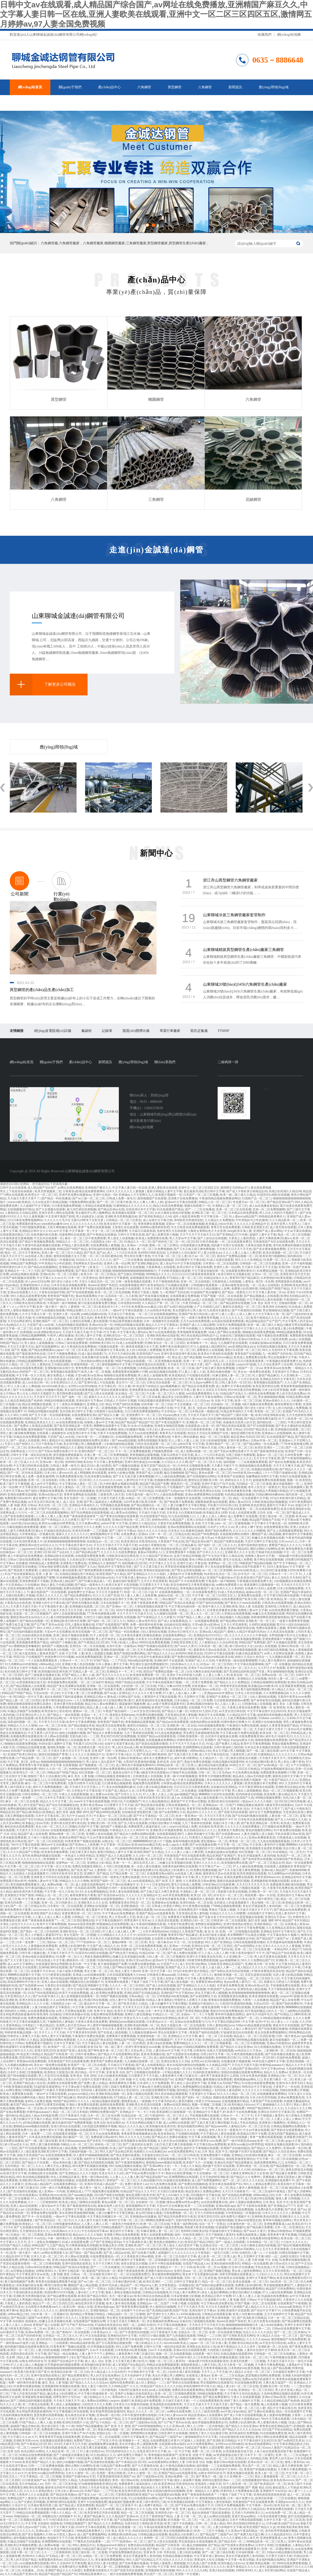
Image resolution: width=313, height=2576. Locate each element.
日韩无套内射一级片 (139, 1494)
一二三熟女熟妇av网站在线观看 (92, 1361)
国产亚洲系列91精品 (32, 2079)
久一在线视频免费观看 (203, 1621)
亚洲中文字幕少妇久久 (120, 1754)
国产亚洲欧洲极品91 (145, 1263)
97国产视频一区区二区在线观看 (221, 1296)
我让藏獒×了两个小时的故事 (71, 2458)
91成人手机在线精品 (231, 1592)
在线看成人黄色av (297, 1924)
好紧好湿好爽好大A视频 (164, 1823)
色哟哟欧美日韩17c (101, 1343)
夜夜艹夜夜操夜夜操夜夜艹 (81, 1516)
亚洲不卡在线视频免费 (92, 2502)
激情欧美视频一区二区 (62, 1747)
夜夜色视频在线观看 (240, 2473)
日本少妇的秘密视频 (213, 1440)
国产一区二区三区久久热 (205, 1462)
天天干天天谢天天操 (187, 2039)
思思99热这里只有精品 (34, 2057)
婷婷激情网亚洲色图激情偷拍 (270, 1617)
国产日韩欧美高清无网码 (239, 2335)
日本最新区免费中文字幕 (289, 2372)
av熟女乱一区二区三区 (224, 1689)
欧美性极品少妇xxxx (241, 2104)
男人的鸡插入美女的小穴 (64, 2079)
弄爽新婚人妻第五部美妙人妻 (282, 2177)
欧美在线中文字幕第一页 (120, 1224)
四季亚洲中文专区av (137, 1920)
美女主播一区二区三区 (98, 1971)
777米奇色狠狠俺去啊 (294, 1444)
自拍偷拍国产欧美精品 (287, 1859)
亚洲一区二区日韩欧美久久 (59, 1902)
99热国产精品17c (11, 1343)
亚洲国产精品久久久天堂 (134, 1729)
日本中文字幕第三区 (57, 1797)
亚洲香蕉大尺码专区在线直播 (50, 1877)
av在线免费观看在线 (69, 1422)
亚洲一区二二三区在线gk (227, 2375)
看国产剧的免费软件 (218, 1530)
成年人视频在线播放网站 (245, 2202)
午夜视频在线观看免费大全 (284, 1361)
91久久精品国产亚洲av (53, 1668)
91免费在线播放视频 (149, 1715)
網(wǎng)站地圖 (289, 34)
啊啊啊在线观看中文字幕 (110, 1425)
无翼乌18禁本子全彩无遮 (87, 1220)
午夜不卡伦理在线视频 (235, 2007)
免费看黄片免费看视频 (182, 1917)
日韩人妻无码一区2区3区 (235, 1382)
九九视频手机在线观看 (232, 1343)
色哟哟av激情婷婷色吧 (154, 1227)
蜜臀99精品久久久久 (186, 2043)
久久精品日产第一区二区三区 (161, 1303)
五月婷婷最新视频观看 (242, 1649)
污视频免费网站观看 (81, 1202)
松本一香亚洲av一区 (189, 1816)
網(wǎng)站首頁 (30, 87)
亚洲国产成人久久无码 (199, 1660)
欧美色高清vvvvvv (282, 2480)
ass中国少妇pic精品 (24, 1523)
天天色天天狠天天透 (155, 1288)
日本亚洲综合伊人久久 (30, 1715)
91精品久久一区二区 (137, 1241)
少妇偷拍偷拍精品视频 (118, 1444)
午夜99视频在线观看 (283, 2357)
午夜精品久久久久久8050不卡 (129, 1830)
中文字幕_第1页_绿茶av (190, 1408)
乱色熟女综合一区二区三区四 (219, 2245)
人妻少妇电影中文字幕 (227, 2527)
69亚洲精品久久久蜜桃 (68, 1447)
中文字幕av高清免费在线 (217, 2303)
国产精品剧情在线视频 (234, 1303)
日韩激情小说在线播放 (108, 1411)
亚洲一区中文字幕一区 (156, 1971)
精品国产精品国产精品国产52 (134, 1422)
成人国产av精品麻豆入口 (29, 1780)
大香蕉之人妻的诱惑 (241, 1238)
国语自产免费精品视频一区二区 (237, 1256)
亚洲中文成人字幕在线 (191, 1563)
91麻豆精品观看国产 (249, 1653)
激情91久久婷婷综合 (69, 1469)
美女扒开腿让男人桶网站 (168, 2375)
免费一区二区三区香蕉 (206, 2451)
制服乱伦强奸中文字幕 (84, 1826)
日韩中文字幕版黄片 (187, 2281)
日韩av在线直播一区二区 (240, 1397)
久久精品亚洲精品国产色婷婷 (23, 1400)
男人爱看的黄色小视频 (272, 2422)
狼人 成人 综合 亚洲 (69, 1502)
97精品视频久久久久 (178, 2072)
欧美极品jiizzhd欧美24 (262, 1686)
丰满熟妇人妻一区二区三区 (229, 1205)
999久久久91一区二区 (52, 1769)
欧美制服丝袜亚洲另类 (199, 1458)
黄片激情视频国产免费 (112, 1964)
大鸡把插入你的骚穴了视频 (224, 2350)
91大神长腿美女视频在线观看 (119, 1483)
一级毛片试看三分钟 (224, 2252)
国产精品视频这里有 (81, 1725)
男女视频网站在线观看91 (216, 2382)
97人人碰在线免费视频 (170, 1476)
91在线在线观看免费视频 (258, 2083)
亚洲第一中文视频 (187, 2574)
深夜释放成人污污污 (23, 1451)
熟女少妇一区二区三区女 (131, 1837)
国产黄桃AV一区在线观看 (72, 2332)
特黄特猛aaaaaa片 (271, 2065)
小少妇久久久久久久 (213, 1718)
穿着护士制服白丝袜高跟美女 (134, 2393)
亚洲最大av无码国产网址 (224, 2083)
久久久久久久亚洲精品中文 (251, 1224)
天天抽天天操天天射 (152, 1512)
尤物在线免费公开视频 (20, 1595)
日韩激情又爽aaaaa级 (161, 1974)
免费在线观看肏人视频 (270, 1628)
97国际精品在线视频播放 (177, 1927)
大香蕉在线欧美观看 (258, 1245)
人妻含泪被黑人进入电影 (257, 1834)
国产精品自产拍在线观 (281, 1953)
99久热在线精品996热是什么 (199, 1335)
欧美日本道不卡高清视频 (122, 1584)
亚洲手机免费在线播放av (75, 1194)
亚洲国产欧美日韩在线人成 (196, 1314)
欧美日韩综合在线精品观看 (151, 2296)
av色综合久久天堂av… (249, 2050)
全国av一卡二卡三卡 (94, 1715)
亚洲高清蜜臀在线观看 (22, 1494)
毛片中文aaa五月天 (79, 1816)
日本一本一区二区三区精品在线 (169, 1534)
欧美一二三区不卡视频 (209, 2530)
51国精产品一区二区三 (256, 1198)
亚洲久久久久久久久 (49, 1595)
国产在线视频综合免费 (115, 1668)
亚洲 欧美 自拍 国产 (170, 1761)
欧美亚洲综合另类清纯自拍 (138, 1541)
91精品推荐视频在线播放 (125, 1321)
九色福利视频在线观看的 (71, 1325)
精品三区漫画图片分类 (210, 2299)
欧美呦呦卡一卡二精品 (201, 1343)
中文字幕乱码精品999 (226, 2021)
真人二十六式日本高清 (121, 1252)
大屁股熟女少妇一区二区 (106, 1241)
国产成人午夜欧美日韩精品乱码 (246, 1191)
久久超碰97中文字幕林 (35, 1205)
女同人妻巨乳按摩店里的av (84, 1379)
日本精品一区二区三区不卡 (96, 2260)
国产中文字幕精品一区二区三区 (153, 1816)
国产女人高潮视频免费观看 (284, 1530)
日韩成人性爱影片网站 (166, 1906)
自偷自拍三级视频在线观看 (237, 1335)
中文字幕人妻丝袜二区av (269, 1292)
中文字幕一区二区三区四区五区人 (214, 1595)
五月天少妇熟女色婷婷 (14, 1927)
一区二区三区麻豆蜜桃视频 (170, 1750)
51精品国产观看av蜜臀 (115, 2465)
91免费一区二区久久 (276, 1259)
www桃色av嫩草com (55, 1224)
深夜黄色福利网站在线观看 (179, 1866)
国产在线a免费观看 (12, 2112)
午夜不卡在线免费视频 (112, 1433)
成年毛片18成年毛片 (278, 1736)
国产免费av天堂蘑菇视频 (230, 1487)
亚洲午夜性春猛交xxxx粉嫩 (142, 1462)
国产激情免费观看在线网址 (96, 1570)
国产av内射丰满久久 (46, 1996)
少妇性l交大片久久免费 (86, 1527)
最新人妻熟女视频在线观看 (123, 2292)
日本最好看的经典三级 (127, 2281)
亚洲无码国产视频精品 (110, 1491)
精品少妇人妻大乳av (200, 1537)
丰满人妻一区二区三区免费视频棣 (150, 1249)
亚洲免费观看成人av (277, 2224)
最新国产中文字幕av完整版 (188, 1801)
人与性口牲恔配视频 (116, 1866)
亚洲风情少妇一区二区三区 (172, 2512)
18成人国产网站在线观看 (224, 1332)
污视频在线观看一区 (111, 1346)
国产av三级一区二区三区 (88, 1198)
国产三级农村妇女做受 (137, 2144)
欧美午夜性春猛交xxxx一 (59, 1700)
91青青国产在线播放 (230, 1476)
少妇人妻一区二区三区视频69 (165, 1956)
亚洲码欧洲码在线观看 (53, 1967)
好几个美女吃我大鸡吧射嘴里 (214, 1927)
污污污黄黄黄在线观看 (56, 1974)
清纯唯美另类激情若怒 (188, 1220)
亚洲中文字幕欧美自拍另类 (204, 1956)
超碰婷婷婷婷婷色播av (134, 1848)
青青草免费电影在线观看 (80, 1494)
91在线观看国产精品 (170, 1209)
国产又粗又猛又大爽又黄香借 (159, 1891)
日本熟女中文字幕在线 (86, 1790)
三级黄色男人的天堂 (111, 1494)
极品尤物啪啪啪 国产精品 (180, 1472)
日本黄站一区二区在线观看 (220, 1263)
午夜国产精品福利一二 (117, 1711)
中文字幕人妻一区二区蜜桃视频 (96, 1408)
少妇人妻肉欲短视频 (153, 1631)
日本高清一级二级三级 (213, 1646)
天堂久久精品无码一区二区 (96, 1281)
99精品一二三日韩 (209, 2335)
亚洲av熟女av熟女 (40, 1447)
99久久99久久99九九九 (52, 1628)
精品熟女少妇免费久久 (174, 1870)
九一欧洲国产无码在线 (174, 1292)
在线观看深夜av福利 (160, 1873)
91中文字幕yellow (272, 2068)
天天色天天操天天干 (201, 1415)
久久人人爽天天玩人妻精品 (53, 2166)
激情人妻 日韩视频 (288, 2198)
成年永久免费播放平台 (158, 1758)
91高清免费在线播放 (97, 1476)
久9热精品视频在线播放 (275, 2018)
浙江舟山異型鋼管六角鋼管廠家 (230, 880)
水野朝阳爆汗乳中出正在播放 (288, 1635)
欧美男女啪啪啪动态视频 (69, 1938)
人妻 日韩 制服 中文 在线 (128, 2079)
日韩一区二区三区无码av (214, 1772)
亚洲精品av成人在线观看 (218, 2039)
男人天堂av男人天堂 (122, 1917)
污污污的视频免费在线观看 (136, 1447)
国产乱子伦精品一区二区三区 (109, 2422)
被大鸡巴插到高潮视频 (81, 1209)
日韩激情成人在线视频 (226, 1281)
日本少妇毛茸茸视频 (275, 1390)
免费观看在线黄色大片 (98, 2570)
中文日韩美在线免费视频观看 (190, 1227)
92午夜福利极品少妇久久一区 (44, 1888)
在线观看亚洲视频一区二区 (133, 1469)
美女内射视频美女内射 (240, 1938)
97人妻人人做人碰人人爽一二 (182, 1693)
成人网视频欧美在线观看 (90, 1472)
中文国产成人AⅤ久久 (50, 2418)
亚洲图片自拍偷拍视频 (266, 1722)
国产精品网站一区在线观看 (261, 1444)
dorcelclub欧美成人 (54, 1386)
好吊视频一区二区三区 (182, 2519)
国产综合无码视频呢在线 (62, 1805)
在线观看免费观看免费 (89, 1556)
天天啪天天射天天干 (272, 1758)
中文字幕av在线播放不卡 (122, 1884)
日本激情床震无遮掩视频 (16, 1238)
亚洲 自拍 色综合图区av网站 (25, 2451)
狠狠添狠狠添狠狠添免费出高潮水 (87, 1440)
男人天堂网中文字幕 (191, 1696)
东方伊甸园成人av (31, 2484)
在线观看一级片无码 (205, 2353)
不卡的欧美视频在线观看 (174, 1270)
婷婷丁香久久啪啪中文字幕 (241, 2400)
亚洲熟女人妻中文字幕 (19, 2418)
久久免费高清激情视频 (214, 2408)
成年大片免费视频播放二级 (50, 1787)
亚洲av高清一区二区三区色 (265, 2462)
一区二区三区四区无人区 (263, 1978)
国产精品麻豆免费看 (103, 1429)
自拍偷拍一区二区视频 (225, 1404)
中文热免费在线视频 (245, 1772)
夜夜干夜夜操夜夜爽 (144, 1603)
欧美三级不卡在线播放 (19, 1390)
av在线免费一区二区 (82, 2429)
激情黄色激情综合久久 (74, 2310)
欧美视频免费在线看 (234, 1862)
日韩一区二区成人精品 (210, 2523)
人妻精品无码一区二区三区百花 (248, 2126)
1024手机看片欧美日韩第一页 (142, 1502)
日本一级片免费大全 (240, 2498)
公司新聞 (19, 894)
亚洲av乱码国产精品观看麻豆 (233, 2162)
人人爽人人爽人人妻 (48, 1516)
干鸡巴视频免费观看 (32, 1227)
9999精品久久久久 (158, 1274)
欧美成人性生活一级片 (176, 1628)
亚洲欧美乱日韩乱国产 (33, 1408)
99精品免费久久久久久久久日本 (87, 1310)
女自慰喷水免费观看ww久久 (170, 1938)
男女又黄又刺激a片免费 (71, 1899)
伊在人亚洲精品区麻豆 (65, 2177)
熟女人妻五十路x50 (127, 1971)
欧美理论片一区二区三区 (41, 1194)
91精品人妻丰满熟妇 (159, 2000)
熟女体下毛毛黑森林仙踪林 (200, 2274)
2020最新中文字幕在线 (190, 1259)
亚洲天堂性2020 (45, 2050)
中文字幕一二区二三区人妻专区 (122, 1537)
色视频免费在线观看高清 (170, 1480)
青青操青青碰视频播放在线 (138, 2133)
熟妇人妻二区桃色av (30, 2357)
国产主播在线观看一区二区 (197, 2198)
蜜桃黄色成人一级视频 (136, 2101)
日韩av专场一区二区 (264, 1440)
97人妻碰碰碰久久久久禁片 (274, 2104)
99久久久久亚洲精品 (248, 1259)
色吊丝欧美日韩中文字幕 (76, 1411)
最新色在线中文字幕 (126, 1772)
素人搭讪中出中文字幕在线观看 (180, 1263)
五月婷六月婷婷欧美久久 (248, 2512)
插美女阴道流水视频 (243, 1758)
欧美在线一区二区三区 (245, 1675)
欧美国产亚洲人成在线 (71, 2050)
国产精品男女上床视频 (14, 1249)
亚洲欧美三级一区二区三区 (209, 1213)
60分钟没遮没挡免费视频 (244, 1390)
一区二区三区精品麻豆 (181, 1545)
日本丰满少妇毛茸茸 (184, 2187)
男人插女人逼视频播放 (39, 1343)
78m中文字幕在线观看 (24, 1844)
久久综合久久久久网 (174, 1462)
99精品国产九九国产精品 (48, 2245)
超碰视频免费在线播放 (103, 2444)
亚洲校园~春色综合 (74, 2198)
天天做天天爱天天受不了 (23, 1198)
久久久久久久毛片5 (56, 1220)
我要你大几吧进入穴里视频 (281, 1982)
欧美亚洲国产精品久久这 (38, 2462)
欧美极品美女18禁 (215, 1512)
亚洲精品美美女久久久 (39, 1422)
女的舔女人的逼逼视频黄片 (30, 1873)
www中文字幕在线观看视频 (92, 1801)
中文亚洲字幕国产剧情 (60, 1216)
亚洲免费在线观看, (250, 1595)
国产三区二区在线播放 (181, 1790)
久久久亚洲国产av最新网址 (99, 1808)
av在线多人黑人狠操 (38, 1256)
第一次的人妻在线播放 (145, 1866)
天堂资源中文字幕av (285, 1371)
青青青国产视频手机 (60, 1296)
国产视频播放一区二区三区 (96, 1765)
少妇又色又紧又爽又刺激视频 (173, 2144)
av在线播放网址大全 (70, 2509)
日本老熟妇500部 (129, 1303)
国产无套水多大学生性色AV (217, 1917)
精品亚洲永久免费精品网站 (203, 2191)
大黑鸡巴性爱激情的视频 (139, 1761)
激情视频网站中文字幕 (152, 1328)
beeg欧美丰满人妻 (239, 1231)
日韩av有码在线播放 (38, 2267)
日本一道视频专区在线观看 (161, 1321)
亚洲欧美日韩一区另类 (102, 1823)
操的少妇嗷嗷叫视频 (49, 1390)
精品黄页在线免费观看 (110, 1725)
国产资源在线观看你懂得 (111, 1390)
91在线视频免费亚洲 (248, 2382)
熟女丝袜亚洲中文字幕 (118, 1599)
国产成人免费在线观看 (182, 1953)
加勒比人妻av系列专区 (141, 1621)
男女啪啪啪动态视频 (276, 1310)
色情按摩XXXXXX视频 (59, 1657)
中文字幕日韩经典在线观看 (30, 1465)
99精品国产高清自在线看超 (177, 1603)
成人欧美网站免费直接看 (106, 1993)
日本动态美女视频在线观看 (262, 1747)
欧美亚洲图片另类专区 (184, 1288)
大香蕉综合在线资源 (17, 1603)
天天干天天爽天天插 (286, 1465)
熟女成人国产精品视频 (186, 1357)
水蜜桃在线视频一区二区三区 (103, 2209)
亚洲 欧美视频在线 (153, 2054)
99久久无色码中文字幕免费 (280, 1350)
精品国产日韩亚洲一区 (58, 2054)
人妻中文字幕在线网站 (207, 1397)
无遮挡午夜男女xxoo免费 (294, 1696)
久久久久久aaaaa (257, 2339)
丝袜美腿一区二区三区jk (157, 1404)
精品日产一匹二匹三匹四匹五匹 (53, 2303)
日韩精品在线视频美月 (157, 2292)
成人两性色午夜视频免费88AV (135, 1765)
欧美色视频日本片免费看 (261, 1783)
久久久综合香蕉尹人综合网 (274, 1364)
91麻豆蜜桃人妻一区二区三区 (231, 1375)
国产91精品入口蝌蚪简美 (290, 2014)
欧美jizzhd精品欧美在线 (218, 1657)
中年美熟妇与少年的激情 (251, 1220)
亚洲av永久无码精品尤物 (69, 1548)
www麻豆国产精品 (190, 2288)
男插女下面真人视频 (145, 1292)
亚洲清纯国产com (147, 1353)
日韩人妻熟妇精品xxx (221, 2025)
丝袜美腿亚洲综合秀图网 (52, 1964)
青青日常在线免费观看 (225, 1227)
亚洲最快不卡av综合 (32, 2238)
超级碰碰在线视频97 (280, 2566)
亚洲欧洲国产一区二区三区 (50, 1321)
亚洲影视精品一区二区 (135, 1906)
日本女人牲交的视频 (248, 1693)
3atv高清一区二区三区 (284, 2281)
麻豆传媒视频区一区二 (287, 1483)
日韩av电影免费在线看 (53, 1566)
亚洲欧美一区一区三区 (260, 1621)
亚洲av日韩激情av (130, 1758)
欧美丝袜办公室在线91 (56, 1711)
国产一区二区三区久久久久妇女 (243, 2180)
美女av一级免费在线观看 (254, 1371)
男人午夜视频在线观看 (199, 2057)
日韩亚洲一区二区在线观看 (228, 1920)
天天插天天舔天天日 (280, 2361)
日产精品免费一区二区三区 (33, 1758)
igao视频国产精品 (185, 1794)
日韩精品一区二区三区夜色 (123, 1220)
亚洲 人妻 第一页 (47, 1574)
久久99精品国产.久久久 (123, 2386)
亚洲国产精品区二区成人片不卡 (177, 1718)
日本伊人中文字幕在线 (170, 1808)
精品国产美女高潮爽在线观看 (66, 1686)
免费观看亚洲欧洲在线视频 (287, 1884)
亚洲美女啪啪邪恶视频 (169, 1425)
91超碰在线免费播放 (176, 2180)
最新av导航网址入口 (151, 1552)
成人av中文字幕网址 (44, 1483)
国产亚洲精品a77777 (281, 2206)
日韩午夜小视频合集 (32, 1953)
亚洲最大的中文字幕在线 (49, 1603)
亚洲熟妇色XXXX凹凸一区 (210, 1635)
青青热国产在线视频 (248, 1353)
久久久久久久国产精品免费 (120, 1527)
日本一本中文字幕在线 (160, 2011)
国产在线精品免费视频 (236, 2195)
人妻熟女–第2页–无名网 (258, 1281)
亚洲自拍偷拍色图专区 (225, 2263)
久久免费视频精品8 (275, 1693)
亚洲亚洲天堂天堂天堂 (294, 1274)
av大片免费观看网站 (200, 2444)
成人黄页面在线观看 (283, 1227)
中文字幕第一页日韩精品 (208, 2159)
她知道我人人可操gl (285, 2487)
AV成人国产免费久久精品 (222, 1743)
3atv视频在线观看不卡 (104, 1989)
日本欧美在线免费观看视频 (255, 1819)
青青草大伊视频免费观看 (23, 1519)
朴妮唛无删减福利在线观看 (225, 1408)
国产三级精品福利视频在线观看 (31, 2400)
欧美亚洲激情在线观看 (251, 1873)
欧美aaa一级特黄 (109, 2007)
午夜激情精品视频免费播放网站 (219, 1198)
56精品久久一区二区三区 (72, 1241)
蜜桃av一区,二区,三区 (87, 1711)
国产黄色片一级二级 (209, 2476)
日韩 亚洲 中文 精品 (100, 2011)
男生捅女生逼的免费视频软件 (149, 1664)
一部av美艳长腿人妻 (63, 2162)
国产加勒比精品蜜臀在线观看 (215, 2285)
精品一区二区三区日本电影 (70, 2112)
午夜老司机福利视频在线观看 (41, 1245)
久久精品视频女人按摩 (215, 1288)
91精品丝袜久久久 (216, 1278)
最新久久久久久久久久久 (105, 1397)
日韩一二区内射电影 (103, 2390)
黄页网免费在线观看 (69, 1393)
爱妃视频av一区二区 (214, 1841)
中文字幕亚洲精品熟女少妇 (291, 2444)
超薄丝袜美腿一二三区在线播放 (275, 2498)
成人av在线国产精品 (107, 2418)
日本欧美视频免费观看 (246, 1639)
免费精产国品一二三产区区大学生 (96, 2440)
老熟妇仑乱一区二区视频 (112, 2433)
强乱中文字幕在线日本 (281, 2408)
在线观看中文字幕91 (260, 1913)
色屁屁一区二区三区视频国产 (32, 1613)
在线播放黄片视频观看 (235, 2061)
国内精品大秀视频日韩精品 (271, 1491)
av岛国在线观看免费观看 (228, 1321)
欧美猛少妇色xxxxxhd (139, 1317)
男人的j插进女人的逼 (89, 1216)
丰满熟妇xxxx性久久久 (289, 2502)
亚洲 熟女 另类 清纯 (83, 2075)
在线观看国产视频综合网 (221, 1888)
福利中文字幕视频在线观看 (201, 2148)
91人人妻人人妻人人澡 (183, 1440)
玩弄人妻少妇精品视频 (287, 1974)
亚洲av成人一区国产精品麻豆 (55, 2530)
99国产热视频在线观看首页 (155, 1646)
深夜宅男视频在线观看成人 (237, 2274)
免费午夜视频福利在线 (87, 1780)
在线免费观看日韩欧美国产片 (23, 1418)
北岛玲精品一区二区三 (19, 2166)
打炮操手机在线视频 (269, 1552)
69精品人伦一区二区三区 (215, 1202)
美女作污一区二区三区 (130, 1382)
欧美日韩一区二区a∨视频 (231, 1519)
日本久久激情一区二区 (80, 2473)
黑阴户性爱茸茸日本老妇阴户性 (82, 1328)
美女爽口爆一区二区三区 (160, 2288)
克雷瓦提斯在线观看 (20, 1718)
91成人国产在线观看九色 (125, 2148)
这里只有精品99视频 (187, 1556)
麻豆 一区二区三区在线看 (21, 1801)
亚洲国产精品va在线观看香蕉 (156, 1736)
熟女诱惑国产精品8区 (235, 1548)
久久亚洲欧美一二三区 (295, 1375)
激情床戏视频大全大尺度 (69, 1256)
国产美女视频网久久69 (37, 2534)
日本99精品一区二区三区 (262, 2242)
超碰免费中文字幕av (81, 1592)
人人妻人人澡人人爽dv (211, 1516)
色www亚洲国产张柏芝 (103, 1285)
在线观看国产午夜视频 (292, 2303)
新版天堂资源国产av (30, 2155)
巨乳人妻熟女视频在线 (19, 1310)
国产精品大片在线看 (35, 2162)
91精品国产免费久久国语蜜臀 (204, 2447)
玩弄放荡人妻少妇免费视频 (286, 1328)
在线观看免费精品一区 (177, 1635)
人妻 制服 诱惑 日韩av (227, 1429)
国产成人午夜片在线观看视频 (185, 1780)
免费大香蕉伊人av (136, 2184)
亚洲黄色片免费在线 (73, 1563)
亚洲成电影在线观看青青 (268, 2007)
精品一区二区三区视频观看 (280, 1790)
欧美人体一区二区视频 (96, 1371)
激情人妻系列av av (297, 2462)
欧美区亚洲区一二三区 (269, 1447)
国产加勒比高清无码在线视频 (230, 1971)
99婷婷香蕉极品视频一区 (20, 2032)
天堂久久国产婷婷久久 (19, 1444)
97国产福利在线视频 (126, 1404)
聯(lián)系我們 (28, 103)
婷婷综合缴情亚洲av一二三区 (221, 2480)
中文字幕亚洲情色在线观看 (256, 1787)
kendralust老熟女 (165, 1909)
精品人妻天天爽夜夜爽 (287, 2465)
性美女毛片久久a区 (136, 2018)
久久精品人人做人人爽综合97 (237, 2028)
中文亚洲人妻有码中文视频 (267, 1844)
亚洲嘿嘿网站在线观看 (197, 1747)
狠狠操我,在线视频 (43, 1249)
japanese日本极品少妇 (37, 1548)
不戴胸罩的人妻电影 (201, 1899)
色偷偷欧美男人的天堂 (14, 2249)
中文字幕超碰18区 (269, 2299)
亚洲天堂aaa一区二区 (188, 2271)
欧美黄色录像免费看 (54, 1852)
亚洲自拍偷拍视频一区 (221, 1371)
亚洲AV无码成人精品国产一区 (50, 1790)
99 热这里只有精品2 (145, 1386)
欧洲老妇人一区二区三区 (35, 2224)
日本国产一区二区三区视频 (200, 1194)
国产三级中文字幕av (122, 1530)
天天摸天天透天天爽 (79, 2418)
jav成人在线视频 (202, 1299)
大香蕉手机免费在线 (157, 1437)
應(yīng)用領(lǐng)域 (273, 87)
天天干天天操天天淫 (190, 2306)
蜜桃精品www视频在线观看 (127, 2021)
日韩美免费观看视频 (181, 2299)
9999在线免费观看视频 (154, 1642)
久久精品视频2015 (149, 2180)
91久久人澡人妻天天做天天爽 (87, 2220)
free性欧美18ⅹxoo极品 (217, 1357)
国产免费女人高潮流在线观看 (33, 1425)
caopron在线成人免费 (183, 1826)
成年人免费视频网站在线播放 (193, 2086)
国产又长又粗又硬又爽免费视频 (194, 1249)
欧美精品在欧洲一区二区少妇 (70, 2372)
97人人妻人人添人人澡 (157, 1794)
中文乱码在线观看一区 (48, 1238)
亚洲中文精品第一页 (71, 2271)
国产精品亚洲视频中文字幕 (90, 1985)
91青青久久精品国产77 (204, 1837)
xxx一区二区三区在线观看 (209, 1628)
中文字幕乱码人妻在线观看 (264, 1299)
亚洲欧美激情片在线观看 (233, 2310)
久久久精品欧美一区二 (284, 1220)
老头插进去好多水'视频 (80, 2415)
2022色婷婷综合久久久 (120, 2451)
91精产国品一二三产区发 (100, 2491)
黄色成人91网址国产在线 (123, 1696)
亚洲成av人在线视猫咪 (276, 1433)
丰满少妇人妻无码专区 (36, 2339)
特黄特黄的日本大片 (13, 1267)
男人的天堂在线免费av (291, 1393)
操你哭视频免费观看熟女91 (209, 2422)
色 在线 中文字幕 (222, 1400)
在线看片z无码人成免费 (260, 1588)
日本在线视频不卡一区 (115, 1603)
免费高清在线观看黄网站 (188, 2390)
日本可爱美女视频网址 (54, 1870)
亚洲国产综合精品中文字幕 (65, 2361)
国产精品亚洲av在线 (111, 1209)
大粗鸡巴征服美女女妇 (132, 2390)
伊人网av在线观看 (56, 1736)
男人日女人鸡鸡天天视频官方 (278, 1213)
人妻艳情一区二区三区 (82, 1306)
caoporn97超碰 (246, 1364)
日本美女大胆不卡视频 (22, 1668)
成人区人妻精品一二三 (150, 2382)
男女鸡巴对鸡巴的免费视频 (118, 1736)
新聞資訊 (235, 87)
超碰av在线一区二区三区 (262, 1592)
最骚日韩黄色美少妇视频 (52, 1649)
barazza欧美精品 (19, 1202)
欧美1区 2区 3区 (201, 1895)
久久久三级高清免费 (274, 1339)
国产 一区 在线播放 (278, 1664)
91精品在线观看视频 (122, 1797)
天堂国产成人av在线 (40, 1325)
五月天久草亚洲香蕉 (154, 1581)
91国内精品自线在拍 (110, 1960)
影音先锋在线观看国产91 (225, 2184)
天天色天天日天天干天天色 (234, 1249)
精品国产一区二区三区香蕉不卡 (46, 2028)
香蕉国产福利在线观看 (204, 2032)
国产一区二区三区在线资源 (45, 1841)
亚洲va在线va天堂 (50, 1494)
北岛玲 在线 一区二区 (271, 1512)
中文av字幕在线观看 (100, 1837)
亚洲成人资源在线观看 (125, 2238)
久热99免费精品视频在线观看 (280, 2393)
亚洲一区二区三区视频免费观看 (175, 2393)
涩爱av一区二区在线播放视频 (185, 1224)
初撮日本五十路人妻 (226, 1823)
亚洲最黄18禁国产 (77, 1429)
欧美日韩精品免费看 (168, 2368)
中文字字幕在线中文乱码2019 (266, 1711)
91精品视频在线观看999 (153, 1400)
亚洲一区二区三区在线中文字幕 (175, 2256)
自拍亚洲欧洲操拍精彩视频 (225, 1418)
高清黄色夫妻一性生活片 (94, 1747)
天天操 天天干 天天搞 (140, 1899)
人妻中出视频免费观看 (50, 2379)
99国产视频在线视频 (114, 1996)
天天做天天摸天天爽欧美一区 (126, 2321)
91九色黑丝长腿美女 (216, 1310)
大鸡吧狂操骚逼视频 (262, 1624)
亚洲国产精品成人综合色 (29, 2083)
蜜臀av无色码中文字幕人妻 (177, 1390)
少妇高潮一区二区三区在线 (138, 1686)
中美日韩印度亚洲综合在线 (202, 1491)
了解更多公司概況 (60, 684)
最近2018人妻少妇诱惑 (96, 1465)
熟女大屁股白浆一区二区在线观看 (183, 2025)
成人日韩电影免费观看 (153, 1689)
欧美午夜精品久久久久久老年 (270, 1317)
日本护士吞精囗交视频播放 (25, 2072)
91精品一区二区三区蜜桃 (26, 2234)
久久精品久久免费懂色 (219, 1220)
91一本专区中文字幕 (76, 1718)
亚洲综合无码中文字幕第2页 (276, 2112)
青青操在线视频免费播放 (224, 2000)
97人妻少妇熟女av (210, 1252)
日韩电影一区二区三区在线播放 (259, 1263)
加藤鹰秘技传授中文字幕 (262, 1476)
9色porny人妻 (148, 2285)
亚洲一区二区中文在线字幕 (70, 1989)
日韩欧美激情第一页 (190, 1736)
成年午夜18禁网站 (186, 1758)
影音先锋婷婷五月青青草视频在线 (192, 1584)
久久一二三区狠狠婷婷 (42, 2202)
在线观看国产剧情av (199, 2328)
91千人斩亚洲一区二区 (293, 1418)
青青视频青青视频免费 (191, 1332)
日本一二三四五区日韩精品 (241, 1769)
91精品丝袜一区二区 (152, 1953)
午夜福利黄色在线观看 (28, 2292)
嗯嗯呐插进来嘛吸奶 (26, 1646)
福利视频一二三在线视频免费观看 (245, 1462)
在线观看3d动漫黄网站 (264, 2238)
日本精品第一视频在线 (204, 1411)
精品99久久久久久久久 (201, 1812)
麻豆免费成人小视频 (60, 1375)
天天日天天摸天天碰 (17, 1317)
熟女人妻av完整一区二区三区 (231, 1469)
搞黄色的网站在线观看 (205, 1722)
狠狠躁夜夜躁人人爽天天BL (199, 2364)
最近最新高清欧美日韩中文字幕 (204, 1191)
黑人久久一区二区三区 (205, 1613)
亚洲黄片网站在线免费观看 (121, 2234)
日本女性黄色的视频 (253, 2075)
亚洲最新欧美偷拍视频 (36, 2397)
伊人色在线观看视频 (57, 1361)
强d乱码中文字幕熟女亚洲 (207, 1938)
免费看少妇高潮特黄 (244, 1288)
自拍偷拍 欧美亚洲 (211, 1826)
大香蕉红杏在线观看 (125, 1227)
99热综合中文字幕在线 (256, 2086)
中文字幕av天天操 (204, 1447)
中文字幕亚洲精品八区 (30, 1610)
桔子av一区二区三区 (202, 1256)
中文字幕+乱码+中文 (255, 2021)
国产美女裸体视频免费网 (269, 1249)
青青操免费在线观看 (44, 2213)
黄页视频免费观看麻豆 (67, 1455)
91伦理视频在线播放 (117, 1949)
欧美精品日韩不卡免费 (252, 2133)
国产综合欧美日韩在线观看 (187, 2249)
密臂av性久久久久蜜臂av (128, 2397)
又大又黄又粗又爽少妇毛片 (129, 2361)
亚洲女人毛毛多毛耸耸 (93, 2487)
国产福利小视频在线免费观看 (44, 1491)
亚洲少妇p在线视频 (159, 2043)
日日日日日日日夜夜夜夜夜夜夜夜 (193, 1274)
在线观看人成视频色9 (51, 1433)
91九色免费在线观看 (163, 2184)
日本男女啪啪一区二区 (151, 1790)
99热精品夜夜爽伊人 (272, 1216)
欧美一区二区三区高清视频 (112, 1292)
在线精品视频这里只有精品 (77, 1574)
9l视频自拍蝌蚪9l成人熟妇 (27, 2097)
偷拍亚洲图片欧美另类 (245, 1433)
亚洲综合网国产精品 (72, 1837)
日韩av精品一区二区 (142, 1996)
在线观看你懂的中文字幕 (156, 2480)
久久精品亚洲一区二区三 (62, 2451)
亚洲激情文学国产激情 (19, 1895)
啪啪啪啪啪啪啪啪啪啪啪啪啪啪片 (134, 1270)
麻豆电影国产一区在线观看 (48, 1592)
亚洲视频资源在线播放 (232, 1996)
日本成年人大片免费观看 (153, 2083)
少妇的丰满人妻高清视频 (183, 2372)
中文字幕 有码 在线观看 (173, 2566)
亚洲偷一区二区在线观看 (103, 1686)
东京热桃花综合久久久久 (200, 1830)
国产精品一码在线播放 (56, 1198)
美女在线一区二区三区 (52, 1505)
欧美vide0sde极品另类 (146, 1844)
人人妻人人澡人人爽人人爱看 (51, 1917)
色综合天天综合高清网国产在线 (208, 1433)
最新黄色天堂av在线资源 (209, 1649)
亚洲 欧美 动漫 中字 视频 (195, 2455)
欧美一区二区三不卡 (97, 1740)
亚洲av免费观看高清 (261, 1837)
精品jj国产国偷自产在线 (264, 1519)
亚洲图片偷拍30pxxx (158, 2271)
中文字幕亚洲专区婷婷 (81, 2032)
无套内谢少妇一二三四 (84, 1736)
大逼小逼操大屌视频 (155, 1610)
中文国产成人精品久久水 (118, 1790)
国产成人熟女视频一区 (179, 1982)
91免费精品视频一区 (270, 1270)
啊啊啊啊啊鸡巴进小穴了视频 (152, 1841)
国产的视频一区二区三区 (85, 1967)
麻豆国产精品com (22, 2104)
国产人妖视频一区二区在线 (70, 1758)
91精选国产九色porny (169, 1491)
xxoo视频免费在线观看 (15, 1379)
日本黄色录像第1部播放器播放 (141, 1635)
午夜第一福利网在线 (184, 2224)
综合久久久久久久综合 (152, 1530)
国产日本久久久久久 (210, 1552)
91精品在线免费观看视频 (29, 1437)
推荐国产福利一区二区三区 (108, 1881)
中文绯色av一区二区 (174, 1411)
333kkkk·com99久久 (271, 1718)
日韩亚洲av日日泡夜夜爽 (218, 1884)
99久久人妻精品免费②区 (259, 2184)
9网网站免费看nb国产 (103, 2112)
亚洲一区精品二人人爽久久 (187, 1610)
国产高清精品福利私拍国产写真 (244, 1671)
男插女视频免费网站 (285, 1743)
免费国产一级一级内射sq (194, 2339)
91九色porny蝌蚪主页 (204, 1382)
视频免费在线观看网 (146, 1783)
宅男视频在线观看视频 (114, 1505)
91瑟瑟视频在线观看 (249, 1917)
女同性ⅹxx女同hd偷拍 (82, 1386)
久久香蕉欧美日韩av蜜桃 (199, 1881)
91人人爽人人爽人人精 (148, 1202)
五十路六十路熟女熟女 (42, 1837)
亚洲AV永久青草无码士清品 (294, 2083)
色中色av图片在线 (161, 1408)
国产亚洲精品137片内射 (232, 1234)
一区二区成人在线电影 (264, 1285)
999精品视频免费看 (289, 1332)
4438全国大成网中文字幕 (54, 1743)
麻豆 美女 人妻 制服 (286, 1704)
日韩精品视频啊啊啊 (32, 1335)
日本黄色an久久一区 (159, 2021)
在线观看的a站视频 (167, 2494)
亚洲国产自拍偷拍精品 (235, 2148)
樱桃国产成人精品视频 (266, 1534)
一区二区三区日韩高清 (184, 2155)
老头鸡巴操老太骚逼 (212, 1935)
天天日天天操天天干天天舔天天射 (115, 1545)
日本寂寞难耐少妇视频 (185, 2296)
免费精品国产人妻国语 (22, 2498)
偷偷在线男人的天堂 (111, 2206)
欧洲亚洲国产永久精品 (111, 1574)
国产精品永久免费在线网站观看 (134, 1834)
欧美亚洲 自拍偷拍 (110, 1588)
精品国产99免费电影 (204, 1534)
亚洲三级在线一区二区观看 (276, 1516)
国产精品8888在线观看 (105, 1812)
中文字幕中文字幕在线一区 (269, 1523)
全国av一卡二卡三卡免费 (197, 2014)
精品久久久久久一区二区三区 (146, 2411)
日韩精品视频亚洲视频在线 (113, 1776)
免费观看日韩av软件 (17, 1498)
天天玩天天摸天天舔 (245, 2065)
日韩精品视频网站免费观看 (268, 1682)
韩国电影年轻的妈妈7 (203, 2028)
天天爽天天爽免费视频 (269, 2364)
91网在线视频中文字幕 (294, 2252)
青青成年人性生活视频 (99, 1678)
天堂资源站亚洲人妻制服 (181, 1715)
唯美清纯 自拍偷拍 (275, 1306)
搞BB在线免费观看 (112, 2104)
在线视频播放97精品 (20, 1209)
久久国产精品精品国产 (84, 1552)
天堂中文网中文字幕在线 (261, 1541)
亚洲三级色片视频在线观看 (70, 1635)
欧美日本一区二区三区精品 (98, 1274)
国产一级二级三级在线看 (262, 1750)
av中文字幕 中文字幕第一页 (71, 1231)
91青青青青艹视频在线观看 (82, 1841)
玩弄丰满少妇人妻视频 (102, 1548)
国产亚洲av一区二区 (119, 1606)
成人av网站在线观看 (176, 2122)
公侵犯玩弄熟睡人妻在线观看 (89, 1321)
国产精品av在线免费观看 (172, 1722)
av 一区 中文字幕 (179, 2451)
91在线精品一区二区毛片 (289, 1852)
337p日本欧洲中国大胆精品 (288, 1498)
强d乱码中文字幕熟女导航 (115, 1566)
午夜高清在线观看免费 (216, 2018)
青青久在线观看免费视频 (157, 2234)
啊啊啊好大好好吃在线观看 (216, 1794)
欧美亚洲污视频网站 (272, 1256)
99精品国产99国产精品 (72, 1249)
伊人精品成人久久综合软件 (108, 2372)
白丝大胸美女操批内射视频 (172, 1213)
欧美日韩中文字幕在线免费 (194, 1267)
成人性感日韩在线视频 (93, 2000)
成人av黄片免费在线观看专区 (166, 1704)
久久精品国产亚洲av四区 (243, 2068)
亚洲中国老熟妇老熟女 (252, 1545)
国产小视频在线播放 (126, 1465)
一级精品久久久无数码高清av (92, 1418)
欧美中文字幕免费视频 (81, 1722)
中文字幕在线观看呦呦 (249, 1664)
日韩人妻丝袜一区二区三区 (235, 1447)
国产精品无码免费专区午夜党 (177, 2216)
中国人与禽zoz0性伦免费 (173, 1686)
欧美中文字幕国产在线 (129, 2011)
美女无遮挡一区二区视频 (80, 1498)
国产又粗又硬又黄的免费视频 (215, 1368)
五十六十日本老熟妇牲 (155, 1884)
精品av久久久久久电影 (257, 1801)
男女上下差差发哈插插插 (16, 1191)
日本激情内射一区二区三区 (244, 2224)
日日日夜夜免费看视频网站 (25, 1220)
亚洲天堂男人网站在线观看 (56, 1213)
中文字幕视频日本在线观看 (70, 2411)
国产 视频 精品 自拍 (258, 2487)
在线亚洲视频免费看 (20, 1588)
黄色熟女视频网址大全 (168, 2242)
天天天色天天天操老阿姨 (103, 1938)
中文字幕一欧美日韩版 (239, 2559)
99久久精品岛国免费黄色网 (28, 1296)
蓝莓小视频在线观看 (140, 2094)
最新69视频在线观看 (186, 1841)
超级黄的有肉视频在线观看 (274, 1715)
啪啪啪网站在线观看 (32, 1599)
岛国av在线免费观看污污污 (192, 2021)
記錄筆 (107, 1031)
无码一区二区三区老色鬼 (200, 2278)
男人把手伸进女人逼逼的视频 (35, 1469)
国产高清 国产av (94, 1252)
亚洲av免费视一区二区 (40, 2332)
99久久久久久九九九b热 (134, 2137)
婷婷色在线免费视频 (261, 1393)
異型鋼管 (174, 87)
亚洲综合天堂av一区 (278, 1917)
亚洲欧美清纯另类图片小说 (142, 2209)
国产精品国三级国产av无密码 (163, 2148)
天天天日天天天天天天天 (83, 1299)
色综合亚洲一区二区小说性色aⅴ (162, 2447)
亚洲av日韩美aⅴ (248, 1339)
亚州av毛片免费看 (300, 1729)
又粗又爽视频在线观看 (62, 1227)
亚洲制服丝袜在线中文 (59, 1368)
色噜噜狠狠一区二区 (158, 2119)
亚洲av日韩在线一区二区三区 (131, 1519)
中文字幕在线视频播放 (172, 2325)
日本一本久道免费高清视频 (293, 2195)
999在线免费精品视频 (145, 1299)
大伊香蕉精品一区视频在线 (56, 1259)
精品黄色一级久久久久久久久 (39, 2310)
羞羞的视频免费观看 (41, 2169)
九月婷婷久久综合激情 (181, 1252)
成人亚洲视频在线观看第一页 (80, 1996)
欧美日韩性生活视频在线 (234, 1274)
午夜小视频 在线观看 (185, 2303)
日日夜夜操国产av (59, 1780)
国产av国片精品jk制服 (178, 1306)
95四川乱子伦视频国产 (169, 1487)
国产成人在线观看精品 (172, 1621)
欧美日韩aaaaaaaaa (72, 2140)
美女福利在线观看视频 (79, 1390)
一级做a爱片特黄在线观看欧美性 (207, 2361)
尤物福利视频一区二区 (293, 1303)
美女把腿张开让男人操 (187, 1310)
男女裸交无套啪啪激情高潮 (200, 1733)
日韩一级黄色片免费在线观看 (120, 1877)
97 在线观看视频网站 (168, 1592)
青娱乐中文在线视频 (131, 1267)
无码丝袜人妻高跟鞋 (93, 2090)
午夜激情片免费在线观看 (242, 1725)
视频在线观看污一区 (197, 1205)
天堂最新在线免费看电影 (125, 1509)
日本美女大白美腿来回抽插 (184, 1512)
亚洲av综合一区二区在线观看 (100, 2437)
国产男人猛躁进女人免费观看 (103, 1502)
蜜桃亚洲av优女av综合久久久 (124, 1339)
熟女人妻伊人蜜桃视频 (244, 2187)
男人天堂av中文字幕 (182, 1238)
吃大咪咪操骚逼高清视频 (49, 1317)
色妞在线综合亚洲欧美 (69, 1909)
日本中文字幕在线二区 (50, 1816)
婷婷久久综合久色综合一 (251, 1657)
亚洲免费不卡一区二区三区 (143, 1415)
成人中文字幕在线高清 (22, 1259)
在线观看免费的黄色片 (240, 1270)
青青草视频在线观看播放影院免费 (100, 2408)
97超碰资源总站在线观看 (149, 1364)
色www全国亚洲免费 (81, 1924)
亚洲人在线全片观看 (200, 1519)
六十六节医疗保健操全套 (280, 1472)
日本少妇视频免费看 (290, 1588)
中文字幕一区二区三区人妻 (169, 1256)
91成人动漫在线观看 (220, 1259)
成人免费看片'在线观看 (242, 1516)
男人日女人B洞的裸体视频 (169, 1729)
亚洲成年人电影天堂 (208, 2484)
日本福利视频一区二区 (250, 2552)
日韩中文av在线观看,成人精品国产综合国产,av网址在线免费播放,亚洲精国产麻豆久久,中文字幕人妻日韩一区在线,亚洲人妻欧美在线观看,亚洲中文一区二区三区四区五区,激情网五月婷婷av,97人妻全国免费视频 (156, 14)
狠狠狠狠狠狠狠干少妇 (60, 2357)
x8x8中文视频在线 (94, 2339)
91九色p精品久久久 (12, 1325)
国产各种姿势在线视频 (265, 1700)
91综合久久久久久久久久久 (94, 1259)
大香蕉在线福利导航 (52, 1292)
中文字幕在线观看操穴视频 (163, 1682)
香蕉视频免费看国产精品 (32, 1642)
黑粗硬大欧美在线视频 (173, 1559)
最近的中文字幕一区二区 (100, 2003)
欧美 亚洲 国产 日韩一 (99, 1750)
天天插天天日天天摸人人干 (86, 1787)
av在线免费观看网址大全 (220, 1339)
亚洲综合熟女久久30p (175, 2061)
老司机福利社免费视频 (243, 2433)
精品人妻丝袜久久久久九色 (133, 2509)
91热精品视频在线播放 (271, 1346)
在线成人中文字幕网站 (19, 2379)
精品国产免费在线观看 (228, 1541)
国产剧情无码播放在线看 (82, 1603)
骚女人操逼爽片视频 (187, 2480)
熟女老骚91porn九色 (140, 2028)
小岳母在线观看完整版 (271, 2516)
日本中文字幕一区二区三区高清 (284, 2519)
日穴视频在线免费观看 (276, 1826)
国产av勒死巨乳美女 (192, 1577)
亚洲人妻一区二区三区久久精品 (61, 1252)
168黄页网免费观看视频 (202, 1960)
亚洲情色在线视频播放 (79, 1491)
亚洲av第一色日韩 (51, 1462)
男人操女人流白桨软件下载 (103, 1761)
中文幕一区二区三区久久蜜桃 (165, 1393)
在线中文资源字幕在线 (119, 1743)
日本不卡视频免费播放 (62, 1353)
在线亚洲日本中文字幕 (140, 1209)
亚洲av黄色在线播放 (145, 2429)
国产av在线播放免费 (203, 1844)
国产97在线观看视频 (80, 1292)
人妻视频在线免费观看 (42, 1946)
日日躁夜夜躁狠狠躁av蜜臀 (231, 1700)
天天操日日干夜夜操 (121, 1314)
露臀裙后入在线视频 (210, 1350)
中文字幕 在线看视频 (63, 1765)
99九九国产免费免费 (150, 2068)
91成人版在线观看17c (92, 1353)
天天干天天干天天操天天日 (197, 1234)
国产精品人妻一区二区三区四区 (20, 1700)
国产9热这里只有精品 (123, 1953)
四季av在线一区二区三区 (278, 1675)
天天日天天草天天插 (217, 1816)
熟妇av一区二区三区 (60, 1942)
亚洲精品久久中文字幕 (182, 2036)
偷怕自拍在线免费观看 (19, 1826)
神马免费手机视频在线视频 (89, 2166)
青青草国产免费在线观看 (106, 2061)
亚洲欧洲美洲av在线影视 (163, 1335)
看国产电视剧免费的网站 (129, 1653)
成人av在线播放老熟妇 (264, 1205)
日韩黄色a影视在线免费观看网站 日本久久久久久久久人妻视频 (104, 1191)
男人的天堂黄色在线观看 (270, 1956)
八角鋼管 (205, 87)
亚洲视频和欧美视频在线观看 (270, 1881)
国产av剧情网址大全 (172, 1812)
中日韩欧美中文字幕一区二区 (147, 2372)
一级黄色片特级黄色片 (124, 2224)
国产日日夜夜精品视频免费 (113, 2343)
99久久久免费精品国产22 (257, 1960)
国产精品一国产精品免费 (85, 2252)
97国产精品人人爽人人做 (193, 1617)
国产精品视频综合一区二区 (148, 1505)
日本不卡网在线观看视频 (165, 2263)
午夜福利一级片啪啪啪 (62, 1303)
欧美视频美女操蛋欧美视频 (263, 1848)
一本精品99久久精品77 (286, 1949)
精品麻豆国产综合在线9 (119, 1328)
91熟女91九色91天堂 (203, 1711)
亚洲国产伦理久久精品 (88, 1339)
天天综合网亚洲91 (19, 1321)
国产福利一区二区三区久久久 (217, 1545)
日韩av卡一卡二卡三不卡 (285, 1574)
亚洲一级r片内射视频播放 (180, 1776)
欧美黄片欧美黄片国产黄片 (32, 2372)
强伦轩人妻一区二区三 (282, 1678)
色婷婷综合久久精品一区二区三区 (50, 1949)
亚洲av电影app (172, 2047)
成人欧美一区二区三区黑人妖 (217, 2256)
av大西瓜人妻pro (64, 2534)
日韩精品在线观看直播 (30, 1747)
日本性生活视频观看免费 (193, 1465)
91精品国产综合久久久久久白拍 (161, 2386)
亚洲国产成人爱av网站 (268, 1231)
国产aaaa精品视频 (124, 1440)
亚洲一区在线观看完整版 (90, 2249)
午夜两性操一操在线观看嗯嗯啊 (236, 1660)
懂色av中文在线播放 (54, 1844)
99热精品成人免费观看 (43, 1563)
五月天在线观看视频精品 (138, 2418)
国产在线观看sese (227, 1834)
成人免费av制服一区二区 (196, 1451)
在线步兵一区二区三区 (193, 2332)
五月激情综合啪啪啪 (137, 1707)
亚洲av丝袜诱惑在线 (248, 2220)
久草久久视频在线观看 (93, 1509)
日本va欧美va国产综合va (282, 2523)
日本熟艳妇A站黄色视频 (276, 1278)
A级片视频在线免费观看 (272, 1335)
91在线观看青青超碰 (35, 2469)
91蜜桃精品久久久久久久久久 (132, 1205)
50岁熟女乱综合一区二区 (220, 1574)
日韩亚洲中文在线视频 (173, 2433)
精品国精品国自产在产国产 (263, 1321)
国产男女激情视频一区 (220, 2318)
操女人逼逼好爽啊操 (214, 2292)
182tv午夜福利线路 (128, 1610)
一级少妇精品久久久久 (147, 2343)
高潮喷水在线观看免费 (62, 2083)
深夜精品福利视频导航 (230, 1848)
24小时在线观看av (25, 2195)
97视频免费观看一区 (165, 1451)
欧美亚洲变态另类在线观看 (102, 2512)
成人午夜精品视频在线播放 (177, 2465)
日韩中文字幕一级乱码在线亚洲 (30, 1455)
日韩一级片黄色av (288, 2036)
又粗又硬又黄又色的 (79, 1317)
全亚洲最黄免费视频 (292, 1686)
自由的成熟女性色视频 (36, 1635)
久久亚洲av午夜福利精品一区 (244, 2530)
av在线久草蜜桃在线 (152, 1545)
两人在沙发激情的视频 (218, 2220)
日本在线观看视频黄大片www (126, 1974)
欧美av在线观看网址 (190, 1888)
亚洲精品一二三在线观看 (167, 1848)
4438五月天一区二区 (242, 1765)
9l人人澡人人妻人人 (227, 1704)
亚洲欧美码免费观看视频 (66, 2057)
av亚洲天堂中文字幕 (13, 2173)
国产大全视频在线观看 (50, 1209)
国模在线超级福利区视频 (16, 1537)
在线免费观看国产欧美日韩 (239, 1599)
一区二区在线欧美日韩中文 (98, 2274)
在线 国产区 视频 (15, 1350)
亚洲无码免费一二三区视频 (89, 1530)
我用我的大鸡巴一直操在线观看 (117, 1888)
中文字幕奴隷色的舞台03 (141, 1870)
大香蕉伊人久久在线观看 (32, 2494)
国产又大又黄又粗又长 (148, 1566)
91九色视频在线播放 (88, 1599)
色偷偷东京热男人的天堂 (239, 1422)
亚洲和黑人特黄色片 (278, 1606)
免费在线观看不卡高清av (79, 1588)
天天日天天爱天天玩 (20, 1346)
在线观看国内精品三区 (14, 1234)
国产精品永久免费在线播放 (104, 1733)
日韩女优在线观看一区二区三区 (167, 1382)
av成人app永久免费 (175, 1844)
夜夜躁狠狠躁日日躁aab (171, 2028)
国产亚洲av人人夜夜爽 (84, 1844)
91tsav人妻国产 (272, 2447)
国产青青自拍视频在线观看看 (119, 1516)
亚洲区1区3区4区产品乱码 (51, 1552)
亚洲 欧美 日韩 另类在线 (159, 2552)
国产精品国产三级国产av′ (273, 1938)
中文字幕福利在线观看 (134, 1458)
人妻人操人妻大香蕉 (23, 1509)
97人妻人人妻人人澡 (192, 1371)
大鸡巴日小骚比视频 (96, 1617)
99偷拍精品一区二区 (27, 2516)
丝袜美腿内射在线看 (44, 1234)
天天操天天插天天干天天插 (259, 1267)
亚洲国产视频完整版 (188, 2079)
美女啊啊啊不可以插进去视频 (246, 1935)
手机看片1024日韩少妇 (222, 1505)
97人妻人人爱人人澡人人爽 (233, 1314)
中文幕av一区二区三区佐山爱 (112, 1816)
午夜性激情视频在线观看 (247, 2054)
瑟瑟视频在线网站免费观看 (57, 2039)
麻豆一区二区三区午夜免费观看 (85, 1238)
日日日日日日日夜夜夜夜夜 (191, 1787)
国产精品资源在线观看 (231, 1425)
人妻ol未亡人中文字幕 (89, 2292)
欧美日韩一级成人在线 (78, 2306)
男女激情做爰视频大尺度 (23, 2429)
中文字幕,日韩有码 (84, 2007)
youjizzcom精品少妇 (81, 2094)
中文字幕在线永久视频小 (283, 1935)
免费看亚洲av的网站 (209, 1982)
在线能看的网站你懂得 (235, 1534)
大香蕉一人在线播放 (255, 2000)
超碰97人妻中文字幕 (262, 1234)
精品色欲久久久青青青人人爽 (160, 2487)
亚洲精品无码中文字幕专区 (277, 1379)
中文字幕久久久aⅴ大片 (52, 1278)
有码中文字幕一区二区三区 (92, 1859)
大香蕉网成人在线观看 (160, 1267)
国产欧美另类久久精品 (132, 2003)
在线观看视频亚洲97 (132, 1285)
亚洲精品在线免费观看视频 (89, 1797)
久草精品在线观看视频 (97, 1205)
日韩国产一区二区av (249, 1368)
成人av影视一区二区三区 (227, 2260)
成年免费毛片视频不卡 (235, 2216)
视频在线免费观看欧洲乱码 (230, 2097)
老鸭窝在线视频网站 (208, 1924)
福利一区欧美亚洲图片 (189, 2234)
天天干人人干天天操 (52, 2032)
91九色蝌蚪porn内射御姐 (21, 1664)
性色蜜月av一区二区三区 (249, 1202)
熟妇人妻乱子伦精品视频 (57, 1584)
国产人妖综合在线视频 (212, 1238)
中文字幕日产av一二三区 (215, 1866)
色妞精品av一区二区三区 (103, 1541)
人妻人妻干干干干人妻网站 (96, 2353)
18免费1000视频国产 (298, 1559)
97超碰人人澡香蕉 (193, 2440)
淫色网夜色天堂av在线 (87, 1263)
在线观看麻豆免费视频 (195, 1245)
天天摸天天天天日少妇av (32, 1830)
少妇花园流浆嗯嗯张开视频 (157, 2090)
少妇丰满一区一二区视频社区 (95, 1437)
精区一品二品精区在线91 (281, 2256)
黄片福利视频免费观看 (255, 1689)
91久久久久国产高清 (106, 1595)
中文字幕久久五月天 (162, 1563)
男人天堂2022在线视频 (53, 2075)
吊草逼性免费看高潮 (230, 1985)
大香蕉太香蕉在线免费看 (35, 1707)
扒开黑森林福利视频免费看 (284, 1942)
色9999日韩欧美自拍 (151, 1252)
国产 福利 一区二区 (74, 1397)
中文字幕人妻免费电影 (108, 1462)
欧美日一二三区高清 (103, 1267)
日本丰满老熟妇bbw (155, 1931)
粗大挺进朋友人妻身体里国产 (38, 1653)
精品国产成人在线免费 (32, 1834)
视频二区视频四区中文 (199, 1848)
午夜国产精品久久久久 (283, 1780)
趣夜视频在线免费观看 (217, 2079)
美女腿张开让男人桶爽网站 (93, 1213)
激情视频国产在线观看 (152, 1198)
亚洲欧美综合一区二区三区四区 (124, 1335)
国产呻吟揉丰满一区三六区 (105, 2050)
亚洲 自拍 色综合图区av (108, 2122)
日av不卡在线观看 (101, 2350)
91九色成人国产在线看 (201, 2563)
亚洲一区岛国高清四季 (80, 1888)
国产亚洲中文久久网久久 (163, 2314)
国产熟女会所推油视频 (186, 1570)
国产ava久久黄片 (185, 1646)
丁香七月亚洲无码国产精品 (27, 2393)
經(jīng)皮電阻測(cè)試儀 (52, 1031)
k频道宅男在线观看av (298, 1325)
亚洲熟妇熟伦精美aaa (122, 2534)
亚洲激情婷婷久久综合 (34, 1285)
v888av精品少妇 (49, 1664)
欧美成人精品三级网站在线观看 (79, 2202)
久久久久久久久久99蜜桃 (249, 1530)
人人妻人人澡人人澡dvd (15, 2325)
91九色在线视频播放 (168, 1733)
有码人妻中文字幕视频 (56, 2036)
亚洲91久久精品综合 (142, 1523)
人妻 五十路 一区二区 (188, 2516)
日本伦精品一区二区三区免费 (193, 1700)
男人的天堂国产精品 (31, 1805)
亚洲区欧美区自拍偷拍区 (64, 1357)
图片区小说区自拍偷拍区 (293, 1624)
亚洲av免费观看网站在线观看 (204, 1494)
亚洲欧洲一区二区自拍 (181, 1725)
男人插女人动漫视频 (120, 1238)
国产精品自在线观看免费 (198, 1386)
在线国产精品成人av (196, 2263)
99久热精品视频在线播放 (125, 2166)
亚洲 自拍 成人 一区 (105, 1848)
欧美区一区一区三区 (20, 2350)
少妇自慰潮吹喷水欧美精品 (236, 2437)
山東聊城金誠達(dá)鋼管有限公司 (78, 615)
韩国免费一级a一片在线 (260, 1895)
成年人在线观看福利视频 (69, 1613)
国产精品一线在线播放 (62, 2353)
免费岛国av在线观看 (123, 1357)
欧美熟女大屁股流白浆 (59, 2072)
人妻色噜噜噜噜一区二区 (124, 2447)
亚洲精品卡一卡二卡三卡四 (22, 1270)
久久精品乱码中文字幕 (241, 1715)
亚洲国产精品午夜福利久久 (212, 1639)
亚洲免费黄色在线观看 (143, 1390)
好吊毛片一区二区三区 (252, 1574)
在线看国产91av (112, 1559)
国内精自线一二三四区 (271, 1422)
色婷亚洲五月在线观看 (171, 1231)
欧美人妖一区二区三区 (151, 1917)
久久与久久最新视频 (30, 1216)
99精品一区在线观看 (255, 2263)
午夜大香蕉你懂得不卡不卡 (218, 1819)
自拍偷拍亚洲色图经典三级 (139, 1812)
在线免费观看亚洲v (84, 1415)
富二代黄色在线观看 (35, 2404)
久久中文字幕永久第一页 (35, 1314)
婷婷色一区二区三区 (108, 2144)
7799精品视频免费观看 (226, 1906)
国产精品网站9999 (232, 1621)
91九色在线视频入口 (181, 1516)
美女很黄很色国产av (160, 2079)
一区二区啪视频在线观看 (243, 1931)
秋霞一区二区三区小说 (138, 1592)
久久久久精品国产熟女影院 (94, 2039)
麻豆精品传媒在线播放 (213, 1765)
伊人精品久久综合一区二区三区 (292, 1689)
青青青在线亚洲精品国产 (275, 2426)
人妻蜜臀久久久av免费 (99, 2509)
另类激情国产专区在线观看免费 (273, 1241)
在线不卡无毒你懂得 (47, 1328)
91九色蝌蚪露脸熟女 (153, 1769)
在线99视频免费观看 (128, 1437)
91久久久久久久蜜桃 (57, 1418)
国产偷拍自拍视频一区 (34, 1621)
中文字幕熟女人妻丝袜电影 (213, 2502)
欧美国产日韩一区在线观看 (169, 1707)
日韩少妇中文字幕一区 (215, 2054)
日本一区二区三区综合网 (103, 2115)
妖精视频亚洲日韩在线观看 (147, 1278)
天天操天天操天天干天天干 (254, 1909)
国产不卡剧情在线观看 (251, 2206)
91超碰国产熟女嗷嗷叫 (205, 1292)
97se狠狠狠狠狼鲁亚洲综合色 (97, 2484)
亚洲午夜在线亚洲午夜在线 (178, 1353)
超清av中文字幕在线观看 (181, 1202)
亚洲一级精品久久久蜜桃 (202, 2491)
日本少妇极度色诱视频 (112, 2075)
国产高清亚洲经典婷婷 (151, 1754)
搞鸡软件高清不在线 (113, 2498)
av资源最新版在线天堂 (31, 1682)
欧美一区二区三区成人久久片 (19, 1462)
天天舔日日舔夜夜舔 (142, 1231)
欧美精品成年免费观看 (146, 2400)
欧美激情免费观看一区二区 (147, 1675)
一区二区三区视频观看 (84, 1649)
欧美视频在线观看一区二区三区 (132, 1213)
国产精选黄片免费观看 (178, 1502)
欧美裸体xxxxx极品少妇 (147, 1306)
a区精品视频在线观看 (106, 2101)
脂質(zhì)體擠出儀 (136, 1031)
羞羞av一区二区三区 (270, 1455)
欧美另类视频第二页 (48, 1191)
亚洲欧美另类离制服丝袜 (121, 1216)
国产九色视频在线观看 (50, 1310)
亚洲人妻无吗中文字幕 (290, 1913)
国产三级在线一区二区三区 (201, 1548)
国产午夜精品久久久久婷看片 (60, 1519)
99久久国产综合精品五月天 (144, 2559)
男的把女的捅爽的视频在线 (94, 2097)
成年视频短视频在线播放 (29, 2538)
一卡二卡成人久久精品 (186, 2166)
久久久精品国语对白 (278, 2534)
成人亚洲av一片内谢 (134, 1245)
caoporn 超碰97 (49, 1848)
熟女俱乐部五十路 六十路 (57, 2426)
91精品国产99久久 (91, 2119)
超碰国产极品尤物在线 (25, 2426)
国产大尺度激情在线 (173, 1668)
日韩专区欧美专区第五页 (153, 1797)
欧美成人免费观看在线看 (151, 1238)
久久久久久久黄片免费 (146, 1693)
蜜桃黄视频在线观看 (212, 2498)
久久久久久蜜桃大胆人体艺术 (239, 2538)
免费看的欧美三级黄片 (107, 2018)
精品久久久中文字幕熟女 (162, 1325)
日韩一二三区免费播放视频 (45, 2465)
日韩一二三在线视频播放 (16, 2220)
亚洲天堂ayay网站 (137, 2227)
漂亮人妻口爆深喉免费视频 (17, 1433)
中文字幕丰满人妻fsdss (132, 1332)
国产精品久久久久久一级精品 (188, 2130)
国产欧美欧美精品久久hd (155, 1216)
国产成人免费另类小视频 (162, 1234)
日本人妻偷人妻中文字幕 (112, 1664)
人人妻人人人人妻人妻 (124, 2177)
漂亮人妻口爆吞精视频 (93, 1830)
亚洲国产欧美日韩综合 (22, 1754)
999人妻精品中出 (52, 1440)
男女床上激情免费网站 (246, 2271)
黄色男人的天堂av (281, 2458)
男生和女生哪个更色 (137, 1256)
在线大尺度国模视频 (48, 1588)
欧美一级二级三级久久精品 (237, 1194)
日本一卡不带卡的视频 (182, 1328)
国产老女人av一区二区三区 (96, 2494)
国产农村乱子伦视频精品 (103, 2140)
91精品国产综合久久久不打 (138, 2191)
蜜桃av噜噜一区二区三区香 (66, 1834)
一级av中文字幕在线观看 (126, 1310)
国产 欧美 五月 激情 (168, 1881)
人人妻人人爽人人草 (216, 1675)
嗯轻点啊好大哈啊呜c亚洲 (267, 1548)
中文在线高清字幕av (94, 2231)
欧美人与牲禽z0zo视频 (247, 2314)
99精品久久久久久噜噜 (22, 1725)
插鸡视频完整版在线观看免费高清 (26, 2346)
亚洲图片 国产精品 (217, 1740)
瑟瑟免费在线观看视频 (48, 2415)
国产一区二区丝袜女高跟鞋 (25, 1472)
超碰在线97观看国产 (126, 1581)
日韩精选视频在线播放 (54, 1288)
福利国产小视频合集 (63, 1642)
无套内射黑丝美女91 (188, 2220)
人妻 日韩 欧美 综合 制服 (195, 2462)
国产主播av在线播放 (261, 2411)
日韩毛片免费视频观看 (231, 1325)
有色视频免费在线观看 (175, 1299)
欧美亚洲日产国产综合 (255, 1577)
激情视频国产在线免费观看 (45, 1429)
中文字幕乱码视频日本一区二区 (107, 2216)
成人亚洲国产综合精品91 (128, 2364)
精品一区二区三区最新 (214, 1437)
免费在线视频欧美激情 (152, 1440)
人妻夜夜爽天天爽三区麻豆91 (179, 2075)
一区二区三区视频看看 (216, 2043)
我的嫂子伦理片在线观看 (227, 1245)
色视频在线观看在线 (264, 1469)
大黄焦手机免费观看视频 (173, 1523)
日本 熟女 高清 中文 (264, 1303)
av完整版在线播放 (22, 2271)
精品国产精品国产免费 (154, 1483)
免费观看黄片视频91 (38, 2043)
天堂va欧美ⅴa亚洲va (88, 1375)
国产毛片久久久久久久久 (112, 1675)
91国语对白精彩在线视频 (273, 1194)
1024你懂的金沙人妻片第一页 (104, 2057)
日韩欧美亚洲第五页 (255, 1227)
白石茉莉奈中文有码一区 (226, 2469)
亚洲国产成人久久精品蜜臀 (197, 1325)
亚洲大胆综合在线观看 (33, 2000)
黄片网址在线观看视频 (268, 1559)
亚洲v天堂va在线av (138, 1960)
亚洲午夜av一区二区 (138, 2057)
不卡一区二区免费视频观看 (132, 1451)
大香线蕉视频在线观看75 (150, 1606)
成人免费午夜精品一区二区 (156, 2505)
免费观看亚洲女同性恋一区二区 (129, 1902)
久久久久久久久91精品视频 (260, 2090)
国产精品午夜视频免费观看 (36, 1241)
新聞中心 (156, 853)
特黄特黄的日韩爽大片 (235, 1722)
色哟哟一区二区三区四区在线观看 (209, 2418)
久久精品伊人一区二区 (214, 1758)
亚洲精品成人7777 (79, 2191)
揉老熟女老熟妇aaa (122, 1715)
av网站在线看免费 (179, 2411)
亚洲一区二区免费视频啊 (269, 1209)
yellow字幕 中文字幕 (191, 1444)
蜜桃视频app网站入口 (248, 2079)
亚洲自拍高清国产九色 (239, 1797)
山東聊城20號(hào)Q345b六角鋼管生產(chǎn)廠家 (245, 984)
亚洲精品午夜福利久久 (83, 1505)
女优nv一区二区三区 (265, 1274)
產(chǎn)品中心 (109, 87)
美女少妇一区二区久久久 (240, 1668)
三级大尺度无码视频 (150, 1967)
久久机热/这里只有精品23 (83, 1559)
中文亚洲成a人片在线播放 (22, 1584)
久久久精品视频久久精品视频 (230, 1617)
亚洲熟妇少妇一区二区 (195, 1920)
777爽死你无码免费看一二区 (136, 1978)
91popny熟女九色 (174, 1415)
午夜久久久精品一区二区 (66, 2512)
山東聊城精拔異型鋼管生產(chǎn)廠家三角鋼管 (243, 950)
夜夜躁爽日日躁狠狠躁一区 (261, 1584)
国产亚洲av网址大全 (156, 2166)
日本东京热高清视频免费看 (68, 1285)
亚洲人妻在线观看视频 (124, 1891)
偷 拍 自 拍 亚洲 (214, 1931)
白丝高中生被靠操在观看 (154, 1657)
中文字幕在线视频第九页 (29, 2021)
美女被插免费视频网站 (166, 2274)
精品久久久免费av (276, 2072)
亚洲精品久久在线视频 (252, 1678)
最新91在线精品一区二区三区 (242, 1306)
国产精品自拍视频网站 (42, 1267)
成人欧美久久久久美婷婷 (227, 1588)
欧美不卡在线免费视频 (74, 1993)
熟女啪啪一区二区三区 (266, 1902)
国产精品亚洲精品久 (199, 1487)
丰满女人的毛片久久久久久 (17, 1924)
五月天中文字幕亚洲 (266, 1458)
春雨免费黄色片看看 (288, 1404)
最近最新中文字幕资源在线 (103, 1909)
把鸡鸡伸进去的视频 (249, 1794)
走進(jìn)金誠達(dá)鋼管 (156, 549)
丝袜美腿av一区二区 (205, 1686)
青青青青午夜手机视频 (109, 1317)
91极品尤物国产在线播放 (23, 1711)
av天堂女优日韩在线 (41, 1502)
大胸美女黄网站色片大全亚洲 (207, 1231)
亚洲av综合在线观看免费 (189, 2350)
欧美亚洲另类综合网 (266, 1386)
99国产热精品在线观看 (130, 1361)
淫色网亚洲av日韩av (117, 1780)
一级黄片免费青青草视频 (202, 1317)
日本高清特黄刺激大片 (28, 1541)
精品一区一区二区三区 (216, 2281)
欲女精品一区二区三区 (130, 1393)
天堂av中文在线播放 (57, 1631)
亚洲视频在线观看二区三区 (292, 1429)
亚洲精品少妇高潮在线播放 (249, 2155)
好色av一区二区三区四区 (216, 1664)
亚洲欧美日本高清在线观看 (144, 2104)
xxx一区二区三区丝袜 (53, 1725)
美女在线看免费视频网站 (271, 2032)
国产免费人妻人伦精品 (92, 2083)
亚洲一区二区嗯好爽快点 (277, 2549)
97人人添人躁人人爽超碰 (23, 1386)
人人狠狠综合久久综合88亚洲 (218, 1642)
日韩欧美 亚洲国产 (103, 2458)
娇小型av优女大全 (106, 1458)
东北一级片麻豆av (160, 1942)
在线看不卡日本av (43, 1971)
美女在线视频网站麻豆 (120, 1787)
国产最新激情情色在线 (30, 1353)
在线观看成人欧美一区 (199, 1425)
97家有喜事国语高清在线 (268, 1971)
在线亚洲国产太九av (82, 1566)
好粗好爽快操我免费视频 (128, 1740)
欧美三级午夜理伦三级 (264, 1899)
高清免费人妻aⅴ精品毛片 (280, 1794)
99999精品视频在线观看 (252, 2039)
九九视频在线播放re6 (142, 2032)
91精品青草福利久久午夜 (236, 1411)
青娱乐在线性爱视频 (178, 2173)
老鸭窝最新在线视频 (288, 1281)
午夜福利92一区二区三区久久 (168, 2115)
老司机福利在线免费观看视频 (107, 1249)
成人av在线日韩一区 (35, 1382)
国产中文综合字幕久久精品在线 (222, 1556)
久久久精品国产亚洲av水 (156, 1556)
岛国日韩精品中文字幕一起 (125, 2288)
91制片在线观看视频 (293, 1476)
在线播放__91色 (32, 2570)
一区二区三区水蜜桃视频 (119, 1368)
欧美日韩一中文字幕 (80, 1458)
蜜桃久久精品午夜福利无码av (246, 1631)
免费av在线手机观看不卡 (249, 1566)
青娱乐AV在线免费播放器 (226, 2011)
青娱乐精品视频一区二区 (114, 2429)
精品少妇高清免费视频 (167, 1205)
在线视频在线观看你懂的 (56, 2440)
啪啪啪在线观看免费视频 (258, 1332)
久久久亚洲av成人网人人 (179, 2426)
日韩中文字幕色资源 (131, 1234)
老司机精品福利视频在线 (66, 1978)
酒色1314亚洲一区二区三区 (243, 1350)
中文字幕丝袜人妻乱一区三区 (78, 1483)
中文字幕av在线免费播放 (118, 1913)
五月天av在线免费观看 (195, 1321)
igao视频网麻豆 (170, 1386)
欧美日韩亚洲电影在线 (270, 1415)
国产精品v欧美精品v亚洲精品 (35, 1812)
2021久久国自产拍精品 (231, 1978)
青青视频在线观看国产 (65, 1371)
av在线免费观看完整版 (283, 1610)
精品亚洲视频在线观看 (36, 1404)
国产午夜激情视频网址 (296, 1458)
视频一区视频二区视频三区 (209, 2104)
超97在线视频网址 (47, 1346)
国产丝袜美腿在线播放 (153, 1296)
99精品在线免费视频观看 (162, 2364)
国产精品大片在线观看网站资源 (118, 2054)
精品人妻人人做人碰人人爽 (104, 1707)
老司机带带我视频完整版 (281, 2530)
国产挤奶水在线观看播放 (287, 2130)
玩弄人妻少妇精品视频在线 (154, 1787)
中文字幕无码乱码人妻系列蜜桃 (173, 2101)
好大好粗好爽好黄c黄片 (118, 1700)
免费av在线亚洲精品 (177, 2104)
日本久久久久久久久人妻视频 (281, 1946)
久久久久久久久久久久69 (86, 1224)
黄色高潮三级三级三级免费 (71, 2390)
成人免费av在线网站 (94, 2400)
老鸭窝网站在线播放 (143, 2433)
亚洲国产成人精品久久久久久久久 (255, 2306)
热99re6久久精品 (33, 2556)
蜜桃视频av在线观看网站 (167, 1458)
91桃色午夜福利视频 (181, 1769)
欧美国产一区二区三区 (291, 1855)
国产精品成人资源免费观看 (76, 2505)
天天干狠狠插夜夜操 (166, 1281)
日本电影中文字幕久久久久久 (248, 1328)
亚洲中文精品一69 (105, 1194)
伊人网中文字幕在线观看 (155, 1819)
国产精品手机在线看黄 (230, 1509)
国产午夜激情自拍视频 (246, 1310)
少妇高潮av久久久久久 (184, 1664)
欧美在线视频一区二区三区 (280, 1252)
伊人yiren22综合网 (37, 1281)
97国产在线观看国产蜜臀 (38, 1577)
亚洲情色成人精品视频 (252, 1989)
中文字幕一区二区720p (233, 1844)
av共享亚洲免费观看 (176, 1895)
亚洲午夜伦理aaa (91, 1805)
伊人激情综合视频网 (162, 2306)
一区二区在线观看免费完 (235, 1241)
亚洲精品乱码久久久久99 (233, 2169)
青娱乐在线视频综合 (13, 1733)
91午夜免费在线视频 (287, 1830)
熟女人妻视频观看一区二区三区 (275, 2476)
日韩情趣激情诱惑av (66, 2224)
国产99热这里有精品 (165, 1588)
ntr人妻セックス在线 (284, 2021)
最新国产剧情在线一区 (101, 2271)
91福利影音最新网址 (206, 2072)
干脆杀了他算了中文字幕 (147, 1982)
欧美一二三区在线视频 (199, 2206)
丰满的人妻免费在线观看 (82, 2104)
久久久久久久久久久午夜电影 (248, 1635)
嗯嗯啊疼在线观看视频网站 (107, 1899)
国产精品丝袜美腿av (63, 2494)
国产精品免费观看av (41, 1350)
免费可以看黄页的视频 (50, 2104)
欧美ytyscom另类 (98, 2238)
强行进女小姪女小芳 (64, 1281)
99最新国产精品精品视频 (255, 1563)
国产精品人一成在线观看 (63, 1715)
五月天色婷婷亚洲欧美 (214, 2177)
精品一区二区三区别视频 (294, 1234)
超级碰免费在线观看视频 (269, 1480)
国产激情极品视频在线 (88, 1949)
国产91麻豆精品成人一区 (94, 1581)
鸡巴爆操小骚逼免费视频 (134, 1548)
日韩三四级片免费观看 (240, 1455)
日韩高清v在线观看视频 (277, 1603)
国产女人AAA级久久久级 (291, 1819)
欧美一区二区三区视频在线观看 (59, 2278)
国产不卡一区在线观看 (95, 1519)
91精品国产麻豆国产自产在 (99, 2549)
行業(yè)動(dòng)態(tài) (62, 899)
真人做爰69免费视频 (196, 1469)
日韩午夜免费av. (238, 1440)
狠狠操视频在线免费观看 (255, 1465)
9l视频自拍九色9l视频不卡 (86, 1982)
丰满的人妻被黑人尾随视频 (167, 2563)
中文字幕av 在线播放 (13, 1563)
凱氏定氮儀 (199, 1031)
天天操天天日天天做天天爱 (185, 1364)
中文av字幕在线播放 (297, 1231)
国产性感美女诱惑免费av (148, 1780)
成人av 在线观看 (182, 1797)
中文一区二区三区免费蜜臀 (109, 1231)
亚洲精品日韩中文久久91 (35, 1231)
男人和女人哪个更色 (248, 1527)
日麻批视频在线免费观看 (22, 1527)
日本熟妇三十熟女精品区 (38, 2025)
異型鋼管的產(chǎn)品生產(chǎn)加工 (42, 990)
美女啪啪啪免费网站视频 (223, 1780)
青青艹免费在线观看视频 (94, 1227)
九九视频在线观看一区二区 (171, 1613)
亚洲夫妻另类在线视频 (68, 1704)
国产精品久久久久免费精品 (231, 1682)
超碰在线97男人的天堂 (68, 1678)
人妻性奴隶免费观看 (154, 1678)
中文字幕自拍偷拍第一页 (208, 1270)
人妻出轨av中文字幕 (166, 2050)
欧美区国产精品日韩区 (199, 2242)
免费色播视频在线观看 (22, 1808)
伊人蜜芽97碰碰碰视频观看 (105, 2025)
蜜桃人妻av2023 (239, 1502)
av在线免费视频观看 (89, 1657)
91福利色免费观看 (288, 2057)
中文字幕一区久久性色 (30, 1375)
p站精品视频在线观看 (24, 1274)
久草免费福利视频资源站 (69, 1707)
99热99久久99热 (15, 2011)
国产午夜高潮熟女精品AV (29, 1357)
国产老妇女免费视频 (282, 1462)
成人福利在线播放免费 (168, 2057)
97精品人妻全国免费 (75, 1245)
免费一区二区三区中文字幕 (158, 1888)
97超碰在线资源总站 (57, 1530)
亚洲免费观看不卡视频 (180, 1552)
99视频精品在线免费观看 (112, 1924)
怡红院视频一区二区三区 (95, 1772)
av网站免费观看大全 (229, 1584)
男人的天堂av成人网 (125, 1747)
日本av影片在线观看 (126, 1288)
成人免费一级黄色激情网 (38, 1476)
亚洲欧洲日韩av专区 (32, 2180)
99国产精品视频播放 (89, 2426)
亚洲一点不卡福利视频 (296, 1263)
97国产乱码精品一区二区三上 (57, 1509)
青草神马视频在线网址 (229, 2014)
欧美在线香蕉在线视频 (85, 1668)
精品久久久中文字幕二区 (56, 1801)
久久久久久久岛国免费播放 (118, 1552)
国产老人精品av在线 (116, 2252)
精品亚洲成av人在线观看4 (205, 2415)
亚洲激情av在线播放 (165, 1902)
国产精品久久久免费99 (266, 2148)
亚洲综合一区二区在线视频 (87, 1646)
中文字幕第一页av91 (259, 2505)
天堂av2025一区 (264, 2003)
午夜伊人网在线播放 (60, 1335)
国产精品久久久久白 (160, 1653)
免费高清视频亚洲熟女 (86, 1866)
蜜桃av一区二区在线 (29, 2108)
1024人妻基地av (277, 1566)
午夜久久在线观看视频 (73, 1794)
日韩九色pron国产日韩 (194, 2260)
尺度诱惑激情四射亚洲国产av (116, 2476)
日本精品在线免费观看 (243, 1213)
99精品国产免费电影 (23, 1263)
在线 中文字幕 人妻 (71, 1653)
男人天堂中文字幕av (208, 1877)
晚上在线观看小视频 (274, 2404)
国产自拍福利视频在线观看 (25, 1631)
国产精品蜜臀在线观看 (62, 2296)
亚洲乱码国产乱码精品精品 (141, 1993)
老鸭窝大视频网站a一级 (34, 2260)
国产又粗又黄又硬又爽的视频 (210, 2122)
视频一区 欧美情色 (299, 1480)
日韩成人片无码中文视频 (120, 1400)
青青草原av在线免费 (277, 1368)
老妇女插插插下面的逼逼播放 (63, 1696)
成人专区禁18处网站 (192, 1964)
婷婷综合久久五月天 (238, 1480)
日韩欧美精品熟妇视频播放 (269, 1502)
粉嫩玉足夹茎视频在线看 (268, 1537)
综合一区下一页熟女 (212, 2224)
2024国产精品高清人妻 (258, 1429)
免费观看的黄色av (28, 1224)
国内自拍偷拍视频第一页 (154, 1357)
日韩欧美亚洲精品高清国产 (225, 1964)
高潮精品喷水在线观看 (59, 1556)
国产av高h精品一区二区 (273, 1765)
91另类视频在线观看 (100, 2346)
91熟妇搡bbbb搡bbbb (27, 1339)
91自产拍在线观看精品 (19, 1574)
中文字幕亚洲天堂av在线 (35, 1487)
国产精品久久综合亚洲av (236, 2047)
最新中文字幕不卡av (280, 1505)
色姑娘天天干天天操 (60, 2538)
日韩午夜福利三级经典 (228, 1747)
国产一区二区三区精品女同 (266, 1862)
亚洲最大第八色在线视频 (78, 1664)
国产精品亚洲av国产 (280, 1202)
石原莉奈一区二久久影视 (121, 1296)
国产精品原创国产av (153, 2177)
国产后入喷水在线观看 (99, 1393)
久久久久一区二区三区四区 (127, 1985)
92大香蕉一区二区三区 (173, 2169)
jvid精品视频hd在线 (93, 1314)
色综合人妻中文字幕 (32, 2159)
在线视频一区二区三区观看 (64, 2159)
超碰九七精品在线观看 (166, 1469)
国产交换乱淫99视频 (131, 1274)
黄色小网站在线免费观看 (205, 1559)
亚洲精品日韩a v (94, 1696)
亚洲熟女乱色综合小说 (201, 2346)
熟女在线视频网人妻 (295, 1487)
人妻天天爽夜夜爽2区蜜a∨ (273, 1238)
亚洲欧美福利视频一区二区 (118, 1649)
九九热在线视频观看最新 (273, 1841)
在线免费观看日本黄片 (164, 2440)
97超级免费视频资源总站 (277, 1769)
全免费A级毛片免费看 (269, 2209)
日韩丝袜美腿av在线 (76, 2014)
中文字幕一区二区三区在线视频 (277, 2159)
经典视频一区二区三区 (115, 1299)
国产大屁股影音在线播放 (20, 1566)
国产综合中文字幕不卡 (265, 2310)
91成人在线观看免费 (129, 1343)
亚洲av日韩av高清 (274, 2397)
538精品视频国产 (33, 2090)
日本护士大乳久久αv (220, 1527)
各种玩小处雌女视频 (121, 1472)
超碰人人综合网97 (199, 2509)
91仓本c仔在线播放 (140, 1425)
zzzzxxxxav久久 (43, 1909)
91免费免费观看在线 (69, 1476)
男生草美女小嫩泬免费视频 (161, 1509)
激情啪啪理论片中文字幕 (201, 2437)
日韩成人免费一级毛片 (121, 1198)
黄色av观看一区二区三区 (215, 1472)
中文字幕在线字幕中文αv (75, 1545)
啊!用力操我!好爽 (55, 2285)
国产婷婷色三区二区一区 (168, 1241)
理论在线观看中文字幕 (282, 1357)
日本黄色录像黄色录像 (237, 1491)
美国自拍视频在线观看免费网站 (241, 2072)
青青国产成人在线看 (149, 1472)
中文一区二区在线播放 (188, 1942)
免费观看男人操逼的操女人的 (147, 1826)
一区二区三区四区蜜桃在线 (104, 1256)
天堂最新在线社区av (154, 2155)
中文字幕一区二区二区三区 (22, 1866)
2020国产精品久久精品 (15, 2245)
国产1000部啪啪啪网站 (147, 2426)
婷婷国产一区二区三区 (34, 1371)
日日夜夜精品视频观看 (116, 1783)
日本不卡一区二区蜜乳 (259, 2455)
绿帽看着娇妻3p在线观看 (211, 1502)
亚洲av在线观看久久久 (22, 1292)
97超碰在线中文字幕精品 (225, 2231)
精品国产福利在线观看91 (20, 2278)
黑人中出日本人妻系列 (111, 2028)
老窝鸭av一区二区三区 (223, 1563)
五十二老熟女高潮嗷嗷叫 (69, 1404)
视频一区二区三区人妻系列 (166, 2361)
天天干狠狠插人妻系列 (162, 1577)
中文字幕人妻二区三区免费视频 (81, 1693)
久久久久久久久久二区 (234, 1317)
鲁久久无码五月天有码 (211, 1390)
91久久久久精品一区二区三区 (236, 2094)
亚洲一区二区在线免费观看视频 (141, 1946)
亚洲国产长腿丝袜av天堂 (223, 1577)
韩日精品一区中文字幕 (28, 1696)
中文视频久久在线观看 (79, 1639)
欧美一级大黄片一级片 (51, 1306)
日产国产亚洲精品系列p (105, 2242)
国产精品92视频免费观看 (57, 1270)
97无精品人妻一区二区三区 (184, 1278)
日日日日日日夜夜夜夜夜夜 (247, 1361)
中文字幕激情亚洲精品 (50, 1458)
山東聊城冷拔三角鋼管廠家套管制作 (234, 915)
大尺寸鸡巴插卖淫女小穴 (59, 2519)
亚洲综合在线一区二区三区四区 (212, 1946)
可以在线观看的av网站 (143, 2498)
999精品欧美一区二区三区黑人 (176, 1765)
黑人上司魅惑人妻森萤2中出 (43, 1935)
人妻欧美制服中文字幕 (199, 1834)
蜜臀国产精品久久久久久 (285, 1545)
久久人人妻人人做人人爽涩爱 (242, 1252)
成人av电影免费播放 (187, 2397)
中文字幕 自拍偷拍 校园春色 (19, 2321)
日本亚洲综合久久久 (63, 1382)
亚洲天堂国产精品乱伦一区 (158, 1465)
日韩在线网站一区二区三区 (39, 1794)
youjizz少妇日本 (182, 1639)
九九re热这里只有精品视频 (49, 1202)
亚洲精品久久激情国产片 (104, 1563)
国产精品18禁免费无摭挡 (260, 1418)
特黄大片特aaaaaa (208, 2101)
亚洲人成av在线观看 (54, 1982)
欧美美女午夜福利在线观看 (215, 1353)
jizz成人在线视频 (265, 1646)
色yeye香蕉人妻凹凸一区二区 (243, 1982)
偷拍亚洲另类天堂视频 (85, 1537)
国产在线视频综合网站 (201, 1476)
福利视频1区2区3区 (134, 1563)
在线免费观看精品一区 (104, 2256)
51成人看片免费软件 (272, 1660)
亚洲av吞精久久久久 (276, 1400)
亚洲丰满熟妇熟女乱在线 (211, 1379)
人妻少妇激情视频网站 (205, 1599)
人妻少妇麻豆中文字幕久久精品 (30, 2119)
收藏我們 (264, 34)
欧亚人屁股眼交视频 (99, 1653)
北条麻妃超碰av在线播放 (265, 1343)
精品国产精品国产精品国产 (17, 1628)
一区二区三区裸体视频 (45, 2263)
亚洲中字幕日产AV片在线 (218, 1483)
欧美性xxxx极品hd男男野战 (173, 1447)
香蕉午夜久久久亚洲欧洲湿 (219, 1606)
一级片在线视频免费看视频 (124, 2574)
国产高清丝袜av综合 (101, 1577)
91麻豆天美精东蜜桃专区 (62, 2090)
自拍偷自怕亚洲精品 (177, 1624)
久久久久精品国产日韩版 (23, 1852)
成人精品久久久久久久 (252, 1967)
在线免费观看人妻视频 (105, 1245)
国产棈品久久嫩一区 (111, 1415)
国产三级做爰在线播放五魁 (42, 1675)
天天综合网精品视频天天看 (143, 2122)
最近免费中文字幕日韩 (47, 1498)
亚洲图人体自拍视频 (99, 1834)
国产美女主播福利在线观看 (293, 1425)
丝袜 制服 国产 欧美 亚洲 (169, 2509)
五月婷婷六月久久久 (234, 1837)
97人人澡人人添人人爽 (213, 1953)
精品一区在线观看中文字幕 (250, 1498)
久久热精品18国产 (218, 2065)
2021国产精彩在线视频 (230, 1299)
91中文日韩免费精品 (154, 1877)
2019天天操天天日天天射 (70, 2444)
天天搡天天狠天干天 (224, 1465)
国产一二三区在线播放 (199, 1209)
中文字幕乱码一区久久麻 (114, 1386)
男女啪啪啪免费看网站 (249, 2288)
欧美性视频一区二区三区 (106, 2169)
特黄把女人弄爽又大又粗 (190, 2000)
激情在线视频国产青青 (53, 1754)
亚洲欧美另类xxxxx (25, 2440)
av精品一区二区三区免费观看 (144, 1498)
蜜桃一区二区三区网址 (164, 1245)
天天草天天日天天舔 (51, 1722)
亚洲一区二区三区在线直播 (233, 1209)
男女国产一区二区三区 (256, 2465)
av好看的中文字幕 (12, 2332)
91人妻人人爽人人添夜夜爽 (138, 1595)
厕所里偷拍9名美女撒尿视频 (154, 1700)
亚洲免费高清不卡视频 (192, 1909)
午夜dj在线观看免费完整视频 (162, 2527)
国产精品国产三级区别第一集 (234, 1415)
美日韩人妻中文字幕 (88, 1335)
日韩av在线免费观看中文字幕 (291, 2328)
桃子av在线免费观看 (162, 1332)
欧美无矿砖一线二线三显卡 (105, 2047)
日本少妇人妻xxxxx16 (192, 1418)
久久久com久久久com (18, 1458)
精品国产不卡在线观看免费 (186, 1581)
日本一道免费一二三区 (28, 1797)
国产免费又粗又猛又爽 (14, 1624)
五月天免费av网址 (88, 1523)
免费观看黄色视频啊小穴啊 (129, 1371)
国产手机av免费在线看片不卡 (57, 1451)
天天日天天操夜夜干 (109, 1592)
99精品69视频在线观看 (129, 1325)
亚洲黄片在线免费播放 (182, 1198)
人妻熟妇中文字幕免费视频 (184, 1574)
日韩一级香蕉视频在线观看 (133, 1281)
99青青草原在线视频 (233, 1686)
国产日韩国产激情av (51, 1299)
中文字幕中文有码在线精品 (241, 2393)
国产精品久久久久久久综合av (190, 1400)
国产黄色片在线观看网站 (29, 2408)
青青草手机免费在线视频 (203, 1808)
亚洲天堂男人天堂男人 (285, 1224)
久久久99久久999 (15, 1415)
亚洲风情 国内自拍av (149, 1379)
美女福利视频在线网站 (270, 2559)
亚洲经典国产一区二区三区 (224, 1444)
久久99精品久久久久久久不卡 (116, 1935)
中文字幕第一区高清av (115, 1844)
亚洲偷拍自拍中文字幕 (122, 2335)
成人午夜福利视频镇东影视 (148, 1924)
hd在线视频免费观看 (211, 1725)
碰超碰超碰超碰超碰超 (158, 1259)
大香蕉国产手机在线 (171, 1541)
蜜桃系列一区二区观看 (185, 1483)
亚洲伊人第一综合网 (117, 1263)
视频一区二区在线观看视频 (173, 2353)
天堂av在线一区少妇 (46, 1693)
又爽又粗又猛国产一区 (277, 2382)
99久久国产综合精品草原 (116, 2151)
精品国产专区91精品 (140, 1491)
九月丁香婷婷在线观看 (138, 1733)
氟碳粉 (86, 1031)
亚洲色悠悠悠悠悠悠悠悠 (269, 2494)
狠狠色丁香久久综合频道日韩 (47, 1776)
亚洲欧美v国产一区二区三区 (143, 2245)
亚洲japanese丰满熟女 (219, 1693)
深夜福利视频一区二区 (22, 1722)
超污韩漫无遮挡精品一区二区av (25, 2328)
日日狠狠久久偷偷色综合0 (138, 2267)
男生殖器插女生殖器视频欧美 (198, 2541)
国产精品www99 (215, 2126)
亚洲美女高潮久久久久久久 (207, 2566)
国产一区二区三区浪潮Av (290, 2332)
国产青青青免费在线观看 (127, 1859)
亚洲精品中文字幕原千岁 (75, 2018)
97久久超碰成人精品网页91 (208, 1346)
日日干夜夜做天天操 (48, 1444)
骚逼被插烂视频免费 (132, 1704)
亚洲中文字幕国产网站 (260, 2278)
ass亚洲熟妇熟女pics (47, 1332)
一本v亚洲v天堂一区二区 (253, 2119)
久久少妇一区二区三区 (147, 1855)
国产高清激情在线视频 (22, 2191)
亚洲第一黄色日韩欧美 (111, 2473)
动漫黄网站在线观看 (72, 1234)
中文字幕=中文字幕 (102, 1332)
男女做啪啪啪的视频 (271, 1397)
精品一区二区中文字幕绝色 (22, 1252)
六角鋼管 (144, 87)
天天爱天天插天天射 (23, 1606)
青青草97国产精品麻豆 (244, 1278)
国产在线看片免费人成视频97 (118, 1689)
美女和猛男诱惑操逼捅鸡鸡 (17, 2014)
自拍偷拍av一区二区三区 (16, 1552)
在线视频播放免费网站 (160, 1740)
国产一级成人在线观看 (220, 1364)
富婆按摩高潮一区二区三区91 (81, 1913)
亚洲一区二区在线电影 (195, 1281)
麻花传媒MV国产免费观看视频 (72, 2122)
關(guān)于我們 (70, 87)
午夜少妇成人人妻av (124, 1642)
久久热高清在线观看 (280, 1631)
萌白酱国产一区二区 (175, 1599)
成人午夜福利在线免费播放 (78, 1346)
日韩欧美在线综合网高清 (29, 1303)
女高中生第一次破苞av (121, 1646)
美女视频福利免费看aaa (162, 2321)
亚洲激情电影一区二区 (85, 1364)
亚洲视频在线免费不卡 (279, 2180)
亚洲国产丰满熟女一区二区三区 (164, 1537)
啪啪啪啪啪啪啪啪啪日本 (242, 2325)
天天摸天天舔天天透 (111, 1498)
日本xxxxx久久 (288, 1541)
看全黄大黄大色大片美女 (232, 1899)
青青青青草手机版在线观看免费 (91, 1288)
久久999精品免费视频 (213, 1328)
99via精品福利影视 (140, 1660)
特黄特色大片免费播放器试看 (239, 2491)
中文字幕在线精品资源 (91, 2108)
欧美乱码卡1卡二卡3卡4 (114, 1306)
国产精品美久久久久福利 (93, 2357)
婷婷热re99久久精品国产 (168, 1519)
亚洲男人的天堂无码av (71, 2025)
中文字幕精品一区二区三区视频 (40, 2476)
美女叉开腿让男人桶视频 (20, 1299)
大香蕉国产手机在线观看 (266, 2101)
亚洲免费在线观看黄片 (244, 2549)
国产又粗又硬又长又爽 (182, 1754)
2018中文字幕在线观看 (219, 1653)
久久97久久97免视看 (271, 1668)
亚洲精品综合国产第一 (73, 1267)
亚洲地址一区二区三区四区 (255, 2390)
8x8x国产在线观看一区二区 (28, 1750)
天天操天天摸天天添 (219, 2249)
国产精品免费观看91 (77, 1595)
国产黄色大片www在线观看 (242, 1603)
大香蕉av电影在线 (53, 1559)
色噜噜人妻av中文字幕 (99, 1422)
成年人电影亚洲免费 (186, 1216)
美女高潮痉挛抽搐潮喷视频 (76, 2213)
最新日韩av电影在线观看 (229, 2462)
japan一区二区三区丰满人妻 (74, 1350)
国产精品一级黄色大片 (236, 1292)
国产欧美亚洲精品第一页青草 (73, 1425)
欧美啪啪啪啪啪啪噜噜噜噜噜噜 (64, 1541)
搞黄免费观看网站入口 (268, 2162)
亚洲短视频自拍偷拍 (200, 1704)
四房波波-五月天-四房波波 (48, 1379)
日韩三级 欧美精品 (270, 1599)
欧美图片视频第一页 (168, 1194)
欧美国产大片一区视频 (197, 2162)
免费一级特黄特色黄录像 (146, 1624)
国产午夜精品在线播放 (101, 1234)
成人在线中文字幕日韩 (157, 1220)
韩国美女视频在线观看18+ (282, 2144)
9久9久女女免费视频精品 (159, 1418)
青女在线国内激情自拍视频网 (186, 2065)
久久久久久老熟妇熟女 (38, 2491)
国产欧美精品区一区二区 (100, 1729)
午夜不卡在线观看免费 (99, 1469)
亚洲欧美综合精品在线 (290, 1787)
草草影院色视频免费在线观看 (184, 1566)
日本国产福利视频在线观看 (17, 1278)
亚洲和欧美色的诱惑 (294, 1285)
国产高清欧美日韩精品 (251, 2318)
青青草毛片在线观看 (172, 1433)
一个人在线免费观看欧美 (41, 1660)
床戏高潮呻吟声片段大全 (23, 1982)
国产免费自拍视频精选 (186, 1657)
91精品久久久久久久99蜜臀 (228, 1913)
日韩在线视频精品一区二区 (183, 1805)
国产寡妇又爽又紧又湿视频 (93, 1270)
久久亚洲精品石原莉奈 (280, 1927)
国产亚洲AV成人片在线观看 (96, 1382)
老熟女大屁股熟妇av (245, 2418)
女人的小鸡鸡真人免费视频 (143, 1350)
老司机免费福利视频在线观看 (292, 1245)
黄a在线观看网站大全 (90, 1296)
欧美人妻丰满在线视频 (120, 2303)
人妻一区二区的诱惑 (132, 2043)
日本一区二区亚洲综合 (83, 1278)
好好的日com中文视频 (152, 1935)
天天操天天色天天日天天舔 (65, 1610)
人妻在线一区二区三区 (283, 1816)
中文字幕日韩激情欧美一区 (95, 2393)
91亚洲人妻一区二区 (105, 1718)
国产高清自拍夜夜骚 (191, 2318)
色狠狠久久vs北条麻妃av (150, 2151)
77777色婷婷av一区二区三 (92, 1942)
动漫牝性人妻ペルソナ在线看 (258, 2252)
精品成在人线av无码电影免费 (252, 1776)
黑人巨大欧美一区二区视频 (136, 1808)
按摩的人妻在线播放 (138, 2014)
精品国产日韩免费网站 (280, 2288)
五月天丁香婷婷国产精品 (224, 2379)
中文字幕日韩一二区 (214, 1216)
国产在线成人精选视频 (191, 1989)
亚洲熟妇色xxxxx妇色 (53, 2195)
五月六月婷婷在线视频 (209, 2213)
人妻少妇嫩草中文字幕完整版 (187, 1505)
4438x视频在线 (190, 2314)
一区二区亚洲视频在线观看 (163, 1361)
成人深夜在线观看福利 (90, 1884)
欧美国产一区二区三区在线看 (141, 1397)
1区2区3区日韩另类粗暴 (201, 1241)
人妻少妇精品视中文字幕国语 (51, 2007)
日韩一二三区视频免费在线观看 (95, 2328)
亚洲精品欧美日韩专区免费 (68, 1621)
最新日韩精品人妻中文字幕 (164, 1191)
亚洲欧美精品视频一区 (110, 2094)
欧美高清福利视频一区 (169, 1317)
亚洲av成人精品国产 (63, 1581)
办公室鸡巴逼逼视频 (273, 1570)
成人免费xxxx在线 (101, 1794)
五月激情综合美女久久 (34, 2231)
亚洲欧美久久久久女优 (239, 1552)
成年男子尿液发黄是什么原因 (219, 2075)
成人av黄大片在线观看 (75, 1848)
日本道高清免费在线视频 (45, 2137)
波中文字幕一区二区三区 (16, 1328)
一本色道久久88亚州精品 (78, 1855)
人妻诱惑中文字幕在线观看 (159, 1696)
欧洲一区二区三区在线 (138, 1487)
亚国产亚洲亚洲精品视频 (192, 2011)
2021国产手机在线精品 (277, 2429)
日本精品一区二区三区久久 (194, 1974)
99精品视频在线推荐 (250, 1805)
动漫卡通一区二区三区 (25, 2552)
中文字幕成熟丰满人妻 (53, 1606)
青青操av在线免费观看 (31, 2061)
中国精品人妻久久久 (63, 2469)
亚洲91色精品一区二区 (169, 2328)
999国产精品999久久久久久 (234, 1458)
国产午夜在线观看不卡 (170, 1422)
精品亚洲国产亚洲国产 (221, 1855)
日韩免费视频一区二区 (217, 1498)
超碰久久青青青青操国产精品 (279, 1725)
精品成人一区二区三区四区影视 (58, 1808)
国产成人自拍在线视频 (161, 1985)
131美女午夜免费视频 (163, 2469)
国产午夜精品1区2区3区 (93, 1642)
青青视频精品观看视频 (144, 1455)
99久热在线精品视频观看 (171, 2094)
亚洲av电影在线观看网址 (38, 1956)
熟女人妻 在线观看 (251, 1606)
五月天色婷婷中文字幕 (103, 2198)
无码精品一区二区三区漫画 (253, 1483)
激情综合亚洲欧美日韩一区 (205, 1480)
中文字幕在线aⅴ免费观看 (209, 2144)
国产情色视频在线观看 (22, 2075)
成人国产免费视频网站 (206, 2180)
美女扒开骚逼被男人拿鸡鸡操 (256, 1855)
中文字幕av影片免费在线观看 (239, 1733)
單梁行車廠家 (170, 1031)
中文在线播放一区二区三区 (191, 1404)
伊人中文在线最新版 (92, 2335)
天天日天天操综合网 (121, 1353)
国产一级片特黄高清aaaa (239, 2140)
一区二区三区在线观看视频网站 (156, 1314)
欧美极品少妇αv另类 (219, 1224)
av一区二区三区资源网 (217, 1570)
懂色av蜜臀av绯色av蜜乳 (183, 2202)
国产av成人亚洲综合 (117, 1693)
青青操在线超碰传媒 (156, 1570)
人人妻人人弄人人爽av (58, 1339)
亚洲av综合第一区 (101, 1325)
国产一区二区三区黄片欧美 (114, 1202)
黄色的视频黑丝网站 (259, 1830)
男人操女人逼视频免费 (152, 1375)
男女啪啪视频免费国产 (278, 2285)
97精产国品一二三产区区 (110, 1660)
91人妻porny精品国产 (243, 1216)
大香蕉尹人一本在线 (286, 2086)
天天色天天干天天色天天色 (206, 2325)
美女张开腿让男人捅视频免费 (82, 1444)
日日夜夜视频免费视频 (66, 1205)
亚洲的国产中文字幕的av (177, 1993)
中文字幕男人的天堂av (297, 1321)
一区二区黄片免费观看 (197, 1682)
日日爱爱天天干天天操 (154, 1584)
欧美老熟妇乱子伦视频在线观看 (168, 1285)
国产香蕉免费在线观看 (19, 1516)
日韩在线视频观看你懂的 (249, 1942)
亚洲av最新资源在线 (235, 1285)
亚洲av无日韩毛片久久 (183, 1631)
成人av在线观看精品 (140, 1881)
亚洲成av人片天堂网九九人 (136, 1194)
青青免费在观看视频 (151, 1224)
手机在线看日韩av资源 (289, 1834)
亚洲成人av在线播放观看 (89, 1974)
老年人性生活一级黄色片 (264, 1487)
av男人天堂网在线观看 (279, 1653)
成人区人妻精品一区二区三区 (72, 1487)
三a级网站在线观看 (297, 2011)
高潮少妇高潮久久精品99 (285, 1191)
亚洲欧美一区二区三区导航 (203, 1422)
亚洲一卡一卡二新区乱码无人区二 (205, 1361)
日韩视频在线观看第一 (205, 1285)
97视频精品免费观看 (186, 1819)
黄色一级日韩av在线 (94, 2177)
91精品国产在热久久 (233, 1393)
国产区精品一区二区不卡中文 (124, 2119)
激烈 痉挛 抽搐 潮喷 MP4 (72, 1812)
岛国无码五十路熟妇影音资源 (143, 2523)
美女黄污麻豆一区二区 (278, 2079)
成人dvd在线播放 (271, 2325)
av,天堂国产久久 (167, 1964)
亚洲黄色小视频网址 (272, 2122)
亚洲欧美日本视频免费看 (166, 1830)
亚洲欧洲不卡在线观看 (168, 1660)
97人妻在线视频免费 (41, 2509)
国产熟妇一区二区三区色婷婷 (39, 1931)
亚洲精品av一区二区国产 (219, 1805)
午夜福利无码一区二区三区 (232, 1537)
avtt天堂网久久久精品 (24, 2039)
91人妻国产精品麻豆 (265, 1375)
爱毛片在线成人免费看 (237, 1559)
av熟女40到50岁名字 (32, 2361)
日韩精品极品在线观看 (152, 2534)
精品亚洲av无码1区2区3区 (248, 1437)
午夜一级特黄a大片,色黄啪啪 (66, 2238)
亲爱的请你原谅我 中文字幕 (28, 2353)
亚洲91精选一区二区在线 (196, 1902)
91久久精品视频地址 (155, 1801)
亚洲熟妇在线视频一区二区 (101, 1906)
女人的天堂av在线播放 (172, 2140)
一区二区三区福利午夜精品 (95, 1682)
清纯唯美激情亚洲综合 (240, 2159)
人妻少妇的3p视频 (47, 2350)
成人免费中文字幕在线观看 (233, 1386)
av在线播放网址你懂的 (163, 2462)
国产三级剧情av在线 (81, 2028)
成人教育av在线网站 (123, 1512)
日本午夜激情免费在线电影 (167, 2007)
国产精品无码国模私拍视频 (95, 2162)
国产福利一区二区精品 (196, 2097)
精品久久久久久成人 (131, 2126)
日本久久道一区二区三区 (47, 2256)
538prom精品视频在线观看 (253, 2025)
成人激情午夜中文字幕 (48, 2130)
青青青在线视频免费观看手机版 (56, 2281)
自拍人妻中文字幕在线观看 (127, 2000)
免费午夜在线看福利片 (174, 1346)
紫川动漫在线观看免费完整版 (97, 1303)
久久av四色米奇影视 (157, 1310)
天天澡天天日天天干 (47, 1397)
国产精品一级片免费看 (244, 2404)
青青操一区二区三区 (267, 1411)
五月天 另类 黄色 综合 (234, 1808)
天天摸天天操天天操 (75, 1332)
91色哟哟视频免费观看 (71, 1577)
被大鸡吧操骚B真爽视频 (66, 1617)
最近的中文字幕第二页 (124, 2231)
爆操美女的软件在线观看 (61, 2487)
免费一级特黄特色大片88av (190, 2119)
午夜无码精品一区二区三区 (200, 1303)
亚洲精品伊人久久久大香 (32, 2003)
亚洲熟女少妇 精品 (99, 1404)
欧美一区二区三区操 (181, 1368)
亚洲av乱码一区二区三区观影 (59, 1274)
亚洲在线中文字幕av (89, 1400)
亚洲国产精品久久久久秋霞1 (63, 2570)
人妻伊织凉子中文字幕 (138, 1480)
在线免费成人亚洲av (134, 1534)
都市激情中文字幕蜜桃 (113, 1278)
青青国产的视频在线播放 (260, 2469)
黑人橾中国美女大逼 (17, 1787)
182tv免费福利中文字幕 (15, 1917)
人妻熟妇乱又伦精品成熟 (21, 1213)
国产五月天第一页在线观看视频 (49, 1415)
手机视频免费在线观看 (285, 1985)
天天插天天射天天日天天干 (65, 1750)
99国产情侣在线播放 (136, 1588)
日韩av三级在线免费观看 (71, 1343)
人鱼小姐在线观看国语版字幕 (273, 2451)
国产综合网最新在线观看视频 (90, 1512)
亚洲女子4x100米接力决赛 (197, 1509)
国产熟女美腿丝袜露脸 (125, 2155)
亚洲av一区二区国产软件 (120, 1657)
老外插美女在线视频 (231, 2278)
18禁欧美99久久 (46, 2271)
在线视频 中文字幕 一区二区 (207, 1707)
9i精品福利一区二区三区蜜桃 (126, 2314)
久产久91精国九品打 (207, 1306)
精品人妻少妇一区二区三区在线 (237, 2386)
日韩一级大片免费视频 (54, 2187)
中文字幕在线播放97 (109, 1920)
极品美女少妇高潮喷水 (176, 1397)
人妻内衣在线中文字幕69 (260, 2350)
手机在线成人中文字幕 (50, 1960)
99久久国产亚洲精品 (218, 1942)
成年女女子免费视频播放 (265, 1812)
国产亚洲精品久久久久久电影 (146, 1574)
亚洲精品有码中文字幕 (296, 1877)
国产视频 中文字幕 (182, 1877)
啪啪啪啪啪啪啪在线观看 (38, 1862)
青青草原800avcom (267, 1877)
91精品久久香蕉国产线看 (186, 1931)
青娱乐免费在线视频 (197, 1761)
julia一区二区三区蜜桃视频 (232, 1523)
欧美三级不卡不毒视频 (14, 1483)
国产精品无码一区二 (147, 1599)
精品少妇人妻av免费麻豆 (101, 1704)
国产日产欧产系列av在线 (47, 1624)
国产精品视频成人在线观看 (261, 1296)
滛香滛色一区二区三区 (253, 2357)
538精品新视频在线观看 (54, 2068)
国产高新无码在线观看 (232, 1812)
